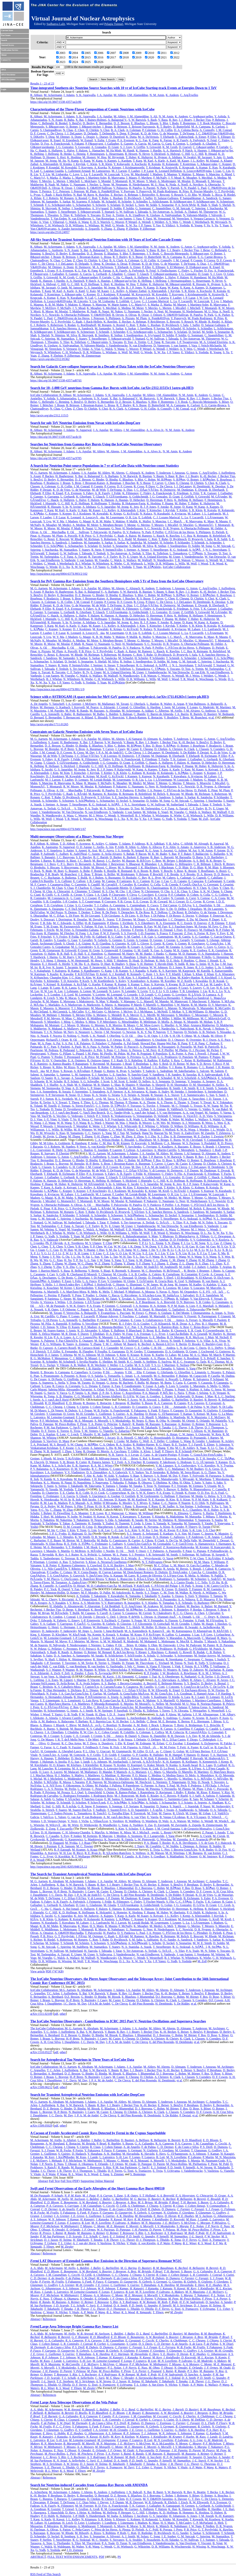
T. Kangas (221, 1462)
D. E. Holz (172, 960)
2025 (86, 62)
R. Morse (47, 311)
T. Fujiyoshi (196, 1475)
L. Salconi (203, 1071)
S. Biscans (53, 867)
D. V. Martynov (217, 1004)
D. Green (69, 1413)
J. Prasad (212, 1053)
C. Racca (113, 1295)
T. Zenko (80, 1489)
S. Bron (76, 483)
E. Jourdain (101, 1150)
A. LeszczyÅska (93, 517)
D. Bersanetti (83, 864)
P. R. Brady (52, 874)
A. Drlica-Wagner (49, 1333)
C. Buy (142, 877)
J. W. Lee (202, 297)
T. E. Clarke (67, 1492)
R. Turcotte (168, 342)
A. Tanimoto (78, 1523)
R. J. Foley (125, 1323)
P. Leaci (183, 987)
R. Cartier (134, 1540)
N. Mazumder (205, 1008)
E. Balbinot (118, 1330)
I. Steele (35, 1399)
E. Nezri (173, 1291)
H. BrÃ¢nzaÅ (172, 1270)
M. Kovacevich (141, 294)
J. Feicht (49, 929)
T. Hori (45, 1516)
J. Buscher (129, 483)
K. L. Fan (141, 140)
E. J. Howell (49, 964)
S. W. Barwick (137, 119)
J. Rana (126, 1506)
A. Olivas (54, 188)
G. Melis (224, 1386)
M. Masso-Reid (100, 1008)
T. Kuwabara (178, 776)
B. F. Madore (89, 1327)
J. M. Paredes (56, 710)
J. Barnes (213, 1437)
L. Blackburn (144, 1139)
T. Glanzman (54, 1413)
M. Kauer (183, 160)
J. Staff (156, 1451)
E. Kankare (166, 1533)
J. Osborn (79, 188)
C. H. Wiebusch (54, 225)
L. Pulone (185, 1379)
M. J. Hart (96, 957)
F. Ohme (187, 1035)
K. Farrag (166, 140)
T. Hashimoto (223, 1513)
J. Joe (154, 1530)
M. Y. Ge (222, 1246)
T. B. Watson (182, 560)
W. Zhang (70, 1263)
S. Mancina (213, 174)
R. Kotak (113, 1537)
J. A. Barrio (182, 714)
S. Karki (152, 970)
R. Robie (103, 1067)
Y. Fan (75, 1589)
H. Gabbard (99, 936)
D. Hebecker (137, 500)
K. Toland (36, 1105)
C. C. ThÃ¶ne (225, 1458)
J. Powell (200, 1053)
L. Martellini (165, 1004)
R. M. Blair (211, 867)
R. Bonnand (125, 870)
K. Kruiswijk (170, 167)
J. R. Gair (147, 936)
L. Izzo (103, 1547)
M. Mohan (205, 1021)
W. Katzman (37, 974)
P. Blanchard (133, 1330)
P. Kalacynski (122, 769)
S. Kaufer (52, 974)
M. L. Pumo (120, 1554)
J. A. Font (93, 933)
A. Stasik (35, 804)
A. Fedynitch (197, 140)
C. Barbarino (38, 1540)
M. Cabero (168, 877)
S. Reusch (177, 194)
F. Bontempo (188, 123)
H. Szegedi (218, 1554)
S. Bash (152, 119)
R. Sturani (157, 1095)
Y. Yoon (81, 1530)
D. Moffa (163, 1021)
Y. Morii (151, 181)
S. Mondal (104, 181)
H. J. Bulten (96, 877)
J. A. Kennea (141, 1305)
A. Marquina (122, 1004)
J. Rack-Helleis (62, 194)
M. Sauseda (113, 1340)
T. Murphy (86, 1434)
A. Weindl (144, 222)
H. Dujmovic (83, 267)
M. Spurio (79, 1298)
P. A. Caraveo (196, 1403)
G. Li (189, 1249)
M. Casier (132, 749)
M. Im (51, 1530)
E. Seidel (131, 1081)
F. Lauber (134, 170)
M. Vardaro (212, 1112)
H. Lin (48, 1337)
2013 (60, 57)
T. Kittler (181, 510)
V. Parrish (173, 188)
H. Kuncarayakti (220, 1547)
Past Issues (5, 35)
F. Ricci (217, 1063)
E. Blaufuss (138, 123)
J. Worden (203, 1129)
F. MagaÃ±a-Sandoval (195, 998)
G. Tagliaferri (176, 1309)
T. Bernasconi (71, 717)
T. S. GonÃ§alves (57, 1575)
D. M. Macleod (141, 998)
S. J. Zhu (150, 1136)
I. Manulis (50, 1551)
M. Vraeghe (102, 560)
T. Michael (117, 1291)
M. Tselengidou (49, 556)
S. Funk (152, 1410)
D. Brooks (194, 1344)
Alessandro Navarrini (79, 1389)
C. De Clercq (55, 133)
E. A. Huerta (91, 964)
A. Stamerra (46, 1382)
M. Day (89, 752)
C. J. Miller (76, 1358)
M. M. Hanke (144, 953)
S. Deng (121, 133)
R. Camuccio (223, 1568)
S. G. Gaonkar (200, 936)
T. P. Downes (124, 919)
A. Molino (203, 1575)
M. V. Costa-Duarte (85, 1572)
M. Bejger (169, 860)
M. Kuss (211, 1413)
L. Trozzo (196, 1105)
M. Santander (50, 201)
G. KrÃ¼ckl (130, 513)
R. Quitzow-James (98, 1060)
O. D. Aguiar (84, 847)
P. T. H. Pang (197, 1043)
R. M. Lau (46, 1503)
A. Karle (159, 160)
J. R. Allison (123, 1489)
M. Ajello (176, 710)
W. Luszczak (112, 174)
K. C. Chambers (192, 1509)
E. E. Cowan (140, 901)
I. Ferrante (106, 929)
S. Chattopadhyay (51, 130)
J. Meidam (64, 1015)
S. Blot (164, 123)
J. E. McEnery (216, 1417)
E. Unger (132, 556)
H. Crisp (87, 1526)
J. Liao (217, 170)
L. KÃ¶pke (37, 513)
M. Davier (123, 908)
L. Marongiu (197, 1386)
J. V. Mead (174, 177)
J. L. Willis (52, 1129)
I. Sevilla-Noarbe (87, 1361)
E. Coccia (161, 894)
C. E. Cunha (141, 1347)
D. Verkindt (161, 1116)
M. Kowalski (69, 167)
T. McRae (175, 1011)
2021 (162, 57)
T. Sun (127, 1448)
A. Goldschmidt (138, 496)
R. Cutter (81, 1462)
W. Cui (108, 1246)
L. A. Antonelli (50, 714)
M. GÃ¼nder (219, 496)
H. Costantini (189, 1274)
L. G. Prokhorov (167, 1057)
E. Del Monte (181, 1312)
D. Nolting (69, 1035)
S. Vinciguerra (223, 1116)
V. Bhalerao (166, 1236)
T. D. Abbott (67, 843)
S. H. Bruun (67, 1462)
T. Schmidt (37, 205)
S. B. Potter (50, 1565)
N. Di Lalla (225, 1406)
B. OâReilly (79, 1039)
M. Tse (224, 1105)
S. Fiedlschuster (167, 270)
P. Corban (104, 898)
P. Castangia (220, 1382)
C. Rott (93, 198)
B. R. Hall (63, 953)
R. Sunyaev (48, 1153)
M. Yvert (174, 1133)
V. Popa (76, 1295)
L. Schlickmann (158, 201)
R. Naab (50, 184)
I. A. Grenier (73, 703)
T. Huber (131, 157)
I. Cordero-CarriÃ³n (140, 898)
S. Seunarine (166, 205)
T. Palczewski (98, 532)
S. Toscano (93, 215)
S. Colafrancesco (153, 1320)
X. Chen (213, 887)
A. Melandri (222, 1305)
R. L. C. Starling (225, 1396)
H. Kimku (66, 164)
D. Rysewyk (195, 539)
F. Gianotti (224, 1316)
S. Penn (108, 1050)
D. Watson (52, 1462)
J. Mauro (131, 177)
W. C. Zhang (85, 1263)
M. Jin (62, 160)
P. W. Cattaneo (120, 1320)
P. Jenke (93, 1143)
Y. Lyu (125, 174)
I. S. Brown (153, 1589)
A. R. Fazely (180, 140)
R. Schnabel (164, 1078)
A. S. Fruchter (132, 1462)
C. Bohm (150, 479)
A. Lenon (85, 991)
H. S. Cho (108, 891)
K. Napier (151, 1028)
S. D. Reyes (204, 1063)
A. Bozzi (221, 870)
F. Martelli (149, 1004)
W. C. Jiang (140, 1249)
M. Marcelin (213, 1288)
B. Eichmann (209, 755)
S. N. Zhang (172, 1243)
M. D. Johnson (106, 1354)
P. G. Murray (136, 1028)
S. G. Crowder (84, 905)
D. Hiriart (79, 1585)
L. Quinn (101, 1295)
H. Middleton (95, 1018)
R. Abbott (52, 843)
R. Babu (69, 119)
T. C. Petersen (61, 191)
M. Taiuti (111, 1298)
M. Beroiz (182, 1568)
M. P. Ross (52, 1071)
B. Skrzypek (49, 208)
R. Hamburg (79, 1143)
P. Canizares (124, 881)
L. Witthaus (92, 225)
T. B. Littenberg (189, 991)
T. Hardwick (37, 957)
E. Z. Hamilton (93, 953)
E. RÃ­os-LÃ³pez (144, 1579)
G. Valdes (204, 1109)
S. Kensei (199, 1413)
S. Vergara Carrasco (202, 218)
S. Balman (126, 714)
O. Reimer (198, 1424)
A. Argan (178, 703)
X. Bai (79, 119)
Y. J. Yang (128, 1260)
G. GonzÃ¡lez (214, 943)
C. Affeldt (187, 843)
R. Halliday (157, 277)
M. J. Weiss (227, 560)
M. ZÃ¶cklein (116, 682)
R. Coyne (208, 901)
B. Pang (182, 1043)
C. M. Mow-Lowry (148, 1025)
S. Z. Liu (147, 1253)
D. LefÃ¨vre (153, 1288)
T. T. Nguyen (175, 1032)
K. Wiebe (116, 563)
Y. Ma (59, 998)
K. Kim (86, 977)
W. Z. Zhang (102, 1263)
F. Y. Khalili (173, 974)
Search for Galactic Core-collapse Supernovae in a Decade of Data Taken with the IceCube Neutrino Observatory (112, 366)
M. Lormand (114, 994)
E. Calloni (79, 881)
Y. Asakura (122, 1475)
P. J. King (170, 977)
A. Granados (99, 147)
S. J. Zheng (45, 1267)
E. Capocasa (195, 881)
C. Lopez (115, 1469)
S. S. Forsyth (129, 933)
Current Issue (7, 30)
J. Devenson (225, 912)
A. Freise (199, 933)
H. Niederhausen (139, 184)
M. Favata (200, 926)
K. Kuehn (158, 1354)
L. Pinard (78, 1053)
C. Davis (201, 1347)
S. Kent (121, 1354)
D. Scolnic (146, 1340)
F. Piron (82, 1424)
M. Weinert (174, 1122)
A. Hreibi (64, 964)
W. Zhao (68, 1509)
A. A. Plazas (157, 1358)
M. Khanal (212, 160)
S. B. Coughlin (52, 901)
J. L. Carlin (126, 1365)
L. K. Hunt (91, 1392)
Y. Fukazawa (138, 1410)
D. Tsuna (56, 1109)
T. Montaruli (120, 181)
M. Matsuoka (193, 1516)
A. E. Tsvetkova (74, 1243)
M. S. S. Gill (142, 1365)
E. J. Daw (149, 908)
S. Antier (68, 850)
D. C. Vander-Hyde (118, 1112)
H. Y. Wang (168, 1256)
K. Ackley (98, 843)
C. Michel (79, 1018)
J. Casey (120, 749)
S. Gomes (180, 943)
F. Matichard (155, 1008)
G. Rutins (109, 1071)
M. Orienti (188, 1420)
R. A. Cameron (163, 1403)
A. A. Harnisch (172, 150)
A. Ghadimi (209, 143)
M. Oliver (216, 1035)
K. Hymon (160, 157)
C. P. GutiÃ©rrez (182, 1543)
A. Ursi (34, 1316)
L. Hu (109, 1448)
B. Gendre (198, 1441)
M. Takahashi (149, 1427)
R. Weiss (207, 1122)
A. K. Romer (174, 1358)
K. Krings (116, 513)
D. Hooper (49, 157)
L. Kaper (167, 1396)
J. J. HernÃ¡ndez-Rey (67, 1284)
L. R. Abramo (125, 1568)
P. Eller (211, 136)
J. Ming (65, 1021)
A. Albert (137, 1267)
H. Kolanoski (170, 164)
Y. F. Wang (79, 1122)
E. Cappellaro (79, 1372)
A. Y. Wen (172, 222)
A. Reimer (184, 1424)
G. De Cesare (38, 1379)
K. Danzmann (38, 908)
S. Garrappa (51, 496)
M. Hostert (89, 157)
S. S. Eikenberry (145, 923)
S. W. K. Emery (75, 1305)
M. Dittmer (62, 136)
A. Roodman (191, 1358)
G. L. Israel (100, 1379)
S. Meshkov (183, 1015)
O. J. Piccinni (197, 1050)
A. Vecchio (59, 1116)
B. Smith (174, 1088)
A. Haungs (200, 150)
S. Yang (116, 1260)
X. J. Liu (160, 1253)
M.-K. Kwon (167, 1530)
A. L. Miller (146, 1018)
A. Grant (186, 947)
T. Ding (50, 136)
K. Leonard (74, 517)
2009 (136, 52)
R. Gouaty (133, 947)
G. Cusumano (220, 1302)
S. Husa (131, 964)
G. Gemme (115, 940)
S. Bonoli (195, 1568)
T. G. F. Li (155, 991)
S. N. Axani (55, 119)
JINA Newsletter (8, 75)
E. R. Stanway (81, 1465)
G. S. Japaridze (93, 287)
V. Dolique (202, 915)
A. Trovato (139, 1298)
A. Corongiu (72, 1386)
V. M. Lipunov (164, 1465)
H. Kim (170, 1499)
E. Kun (213, 167)
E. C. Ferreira (122, 929)
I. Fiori (178, 929)
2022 (174, 57)
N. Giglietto (210, 1410)
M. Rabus (44, 1465)
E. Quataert (86, 1340)
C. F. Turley (110, 556)
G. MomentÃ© (204, 525)
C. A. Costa (218, 898)
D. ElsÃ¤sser (222, 1277)
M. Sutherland (175, 804)
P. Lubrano (131, 1417)
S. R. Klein (105, 164)
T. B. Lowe (97, 1513)
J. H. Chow (133, 891)
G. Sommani (143, 208)
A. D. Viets (206, 1116)
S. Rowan (66, 1071)
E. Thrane (180, 1102)
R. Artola (168, 1568)
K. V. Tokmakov (223, 1102)
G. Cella (155, 884)
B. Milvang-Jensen (106, 1458)
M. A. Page (44, 1043)
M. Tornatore (59, 1582)
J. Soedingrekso (80, 208)
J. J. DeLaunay (73, 133)
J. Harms (52, 957)
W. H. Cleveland (192, 1139)
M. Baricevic (118, 250)
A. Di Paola (55, 1379)
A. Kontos (153, 981)
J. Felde (116, 493)
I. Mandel (88, 1458)
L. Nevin (96, 1032)
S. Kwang (172, 984)
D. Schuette (37, 1081)
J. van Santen (124, 218)
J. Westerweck (63, 1126)
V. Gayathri (86, 940)
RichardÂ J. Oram (57, 1039)
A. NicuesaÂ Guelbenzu (112, 1562)
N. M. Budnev (195, 1469)
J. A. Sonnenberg (47, 1091)
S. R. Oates (51, 1309)
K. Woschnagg (204, 679)
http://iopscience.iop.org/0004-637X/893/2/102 (58, 573)
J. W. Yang (103, 1260)
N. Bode (47, 870)
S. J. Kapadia (137, 970)
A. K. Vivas (219, 1340)
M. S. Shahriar (83, 1084)
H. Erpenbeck (70, 140)
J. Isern (166, 707)
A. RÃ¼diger (82, 1071)
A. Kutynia (157, 984)
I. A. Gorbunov (54, 1472)
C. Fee (223, 926)
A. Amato (183, 847)
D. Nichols (190, 1032)
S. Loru (170, 1386)
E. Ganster (127, 143)
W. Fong (127, 1333)
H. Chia (47, 891)
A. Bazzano (181, 1146)
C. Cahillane (215, 877)
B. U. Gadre (115, 936)
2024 (73, 62)
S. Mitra (90, 1021)
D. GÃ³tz (128, 1396)
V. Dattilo (99, 908)
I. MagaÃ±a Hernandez (166, 998)
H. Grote (94, 950)
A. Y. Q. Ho (224, 1496)
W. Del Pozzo (54, 912)
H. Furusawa (213, 1475)
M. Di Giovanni (90, 915)
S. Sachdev (134, 1071)
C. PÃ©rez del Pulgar (164, 1585)
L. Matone (170, 1008)
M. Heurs (96, 960)
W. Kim (97, 977)
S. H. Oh (175, 1035)
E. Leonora (169, 1288)
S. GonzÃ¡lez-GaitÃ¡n (137, 1543)
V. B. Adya (172, 843)
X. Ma (221, 1253)
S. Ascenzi (166, 850)
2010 (149, 52)
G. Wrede (118, 225)
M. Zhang (74, 1136)
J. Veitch (89, 1116)
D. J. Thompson (214, 1427)
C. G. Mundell (83, 1396)
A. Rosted (81, 198)
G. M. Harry (66, 957)
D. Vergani (98, 1382)
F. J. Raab (117, 1060)
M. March (215, 1354)
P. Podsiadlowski (217, 1551)
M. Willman (146, 1513)
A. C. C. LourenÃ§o (84, 1337)
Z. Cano (145, 1454)
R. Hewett (131, 153)
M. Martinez (223, 707)
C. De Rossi (176, 912)
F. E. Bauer (54, 1540)
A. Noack (42, 1035)
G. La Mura (225, 1413)
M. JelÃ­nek (125, 1585)
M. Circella (120, 1274)
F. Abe (87, 1475)
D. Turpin (153, 1298)
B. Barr (154, 857)
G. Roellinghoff (86, 325)
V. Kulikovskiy (104, 1288)
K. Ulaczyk (37, 1462)
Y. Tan (104, 1256)
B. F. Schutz (71, 1081)
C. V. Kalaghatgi (40, 970)
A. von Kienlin (97, 1146)
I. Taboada (141, 211)
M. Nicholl (222, 1337)
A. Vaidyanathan (171, 215)
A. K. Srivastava (134, 1091)
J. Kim (141, 510)
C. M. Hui (105, 1143)
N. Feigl (212, 140)
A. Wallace (129, 560)
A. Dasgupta (56, 908)
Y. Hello (47, 1284)
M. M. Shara (201, 1562)
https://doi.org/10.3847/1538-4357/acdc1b (55, 436)
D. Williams (191, 1126)
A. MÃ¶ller (91, 1444)
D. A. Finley (113, 1333)
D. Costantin (139, 1406)
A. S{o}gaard (100, 208)
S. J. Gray (126, 147)
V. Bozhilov (171, 717)
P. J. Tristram (179, 1486)
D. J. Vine (36, 1119)
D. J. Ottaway (176, 1039)
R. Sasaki (137, 1520)
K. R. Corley (161, 898)
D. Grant (113, 147)
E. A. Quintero (77, 1060)
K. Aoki (98, 1475)
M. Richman (91, 539)
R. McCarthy (223, 1008)
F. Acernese (83, 843)
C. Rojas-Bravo (199, 1327)
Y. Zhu (57, 1267)
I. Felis (76, 1281)
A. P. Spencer (115, 1091)
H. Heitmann (192, 957)
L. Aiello (98, 847)
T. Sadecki (149, 1071)
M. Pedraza (51, 1050)
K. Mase (209, 521)
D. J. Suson (132, 1427)
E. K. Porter (176, 1053)
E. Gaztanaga (117, 1351)
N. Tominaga (162, 1486)
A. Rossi (81, 1375)
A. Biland (87, 717)
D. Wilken (177, 1126)
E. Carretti (190, 1382)
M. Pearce (92, 707)
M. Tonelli (50, 1105)
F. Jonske (163, 506)
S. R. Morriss (114, 1025)
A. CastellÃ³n (63, 1585)
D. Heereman (154, 500)
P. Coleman (149, 130)
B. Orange (89, 1451)
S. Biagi (105, 1270)
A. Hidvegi (173, 153)
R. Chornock (178, 1330)
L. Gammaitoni (163, 936)
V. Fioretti (190, 1316)
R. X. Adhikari (155, 843)
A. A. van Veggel (192, 1112)
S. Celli (60, 1274)
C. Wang (86, 1589)
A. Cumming (117, 905)
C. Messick (216, 1015)
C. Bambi (139, 714)
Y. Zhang (116, 1263)
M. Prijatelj (103, 1057)
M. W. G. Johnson (85, 1354)
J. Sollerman (202, 1506)
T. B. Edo (45, 923)
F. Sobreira (188, 1340)
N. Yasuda (51, 1489)
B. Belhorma (79, 1270)
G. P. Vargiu (76, 1392)
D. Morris (103, 1451)
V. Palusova (120, 188)
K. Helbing (37, 153)
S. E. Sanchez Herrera (63, 328)
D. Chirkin (92, 130)
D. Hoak (134, 960)
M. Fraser (194, 1533)
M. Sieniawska (51, 1088)
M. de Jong (166, 1284)
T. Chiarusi (105, 1274)
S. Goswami (82, 147)
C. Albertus (162, 710)
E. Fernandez (69, 1351)
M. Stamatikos (65, 338)
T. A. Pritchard (39, 1444)
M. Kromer (202, 1547)
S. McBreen (155, 1143)
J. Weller (112, 1365)
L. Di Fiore (72, 915)
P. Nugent (184, 1503)
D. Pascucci (131, 1046)
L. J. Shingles (65, 1537)
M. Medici (64, 525)
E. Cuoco (153, 905)
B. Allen (130, 847)
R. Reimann (200, 535)
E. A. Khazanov (224, 974)
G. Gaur (72, 940)
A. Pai (56, 1043)
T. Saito (196, 1482)
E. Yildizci (168, 225)
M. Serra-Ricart (190, 1472)
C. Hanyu (195, 1513)
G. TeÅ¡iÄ (65, 808)
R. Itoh (34, 1479)
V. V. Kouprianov (112, 1368)
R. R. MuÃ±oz (195, 1337)
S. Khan (197, 974)
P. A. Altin (169, 847)
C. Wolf (144, 1441)
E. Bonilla (110, 870)
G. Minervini (175, 1316)
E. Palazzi (229, 1372)
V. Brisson (142, 874)
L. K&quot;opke (207, 164)
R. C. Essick (184, 923)
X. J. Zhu (163, 1136)
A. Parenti (149, 188)
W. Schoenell (107, 1568)
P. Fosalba (101, 1351)
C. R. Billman (202, 864)
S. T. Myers (140, 1503)
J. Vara (137, 218)
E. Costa (136, 1320)
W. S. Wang (194, 1256)
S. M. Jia (111, 1249)
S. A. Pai (67, 1043)
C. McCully (142, 1437)
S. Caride (229, 881)
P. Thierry (168, 1451)
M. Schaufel (108, 201)
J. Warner (108, 1122)
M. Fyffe (85, 936)
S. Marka (52, 177)
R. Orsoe (66, 188)
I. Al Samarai (134, 738)
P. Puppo (215, 1057)
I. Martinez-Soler (96, 177)
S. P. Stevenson (54, 1095)
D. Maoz (64, 1441)
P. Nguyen (159, 1032)
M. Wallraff (145, 560)
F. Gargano (177, 1410)
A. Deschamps (47, 1277)
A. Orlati (98, 1389)
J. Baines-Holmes (95, 119)
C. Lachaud (121, 1288)
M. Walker (187, 1119)
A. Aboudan (113, 710)
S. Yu (215, 225)
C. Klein (92, 164)
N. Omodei (174, 1420)
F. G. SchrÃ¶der (53, 546)
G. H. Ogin (150, 1035)
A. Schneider (213, 542)
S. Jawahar (114, 967)
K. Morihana (203, 1479)
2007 (111, 52)
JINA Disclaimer (8, 79)
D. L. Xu (64, 567)
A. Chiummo (79, 891)
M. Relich (159, 793)
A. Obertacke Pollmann (75, 314)
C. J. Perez (120, 1050)
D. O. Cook (98, 1492)
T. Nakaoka (116, 1482)
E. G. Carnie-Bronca (210, 257)
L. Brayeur (36, 749)
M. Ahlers (120, 95)
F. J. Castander (109, 1347)
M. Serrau (229, 1389)
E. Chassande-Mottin (115, 887)
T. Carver (157, 483)
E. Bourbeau (224, 479)
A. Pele (97, 1050)
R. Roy (59, 1554)
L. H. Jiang (125, 1249)
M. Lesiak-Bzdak (100, 779)
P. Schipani (217, 1379)
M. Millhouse (191, 1018)
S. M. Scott (118, 1081)
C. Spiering (198, 208)
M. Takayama (92, 1486)
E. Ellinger (224, 136)
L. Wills (180, 563)
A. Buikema (68, 877)
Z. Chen (79, 130)
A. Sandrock (209, 198)
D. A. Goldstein (174, 1351)
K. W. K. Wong (186, 1129)
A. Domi (76, 136)
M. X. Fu (175, 1246)
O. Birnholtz (37, 867)
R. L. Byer (154, 877)
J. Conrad (122, 707)
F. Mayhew (145, 177)
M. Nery (68, 1032)
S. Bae (173, 853)
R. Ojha (161, 1420)
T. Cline (107, 1243)
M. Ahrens (112, 451)
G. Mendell (115, 1015)
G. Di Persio (50, 1320)
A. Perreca (135, 1050)
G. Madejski (206, 707)
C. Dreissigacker (156, 919)
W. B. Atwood (147, 1399)
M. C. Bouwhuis (152, 1270)
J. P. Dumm (143, 755)
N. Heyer (144, 153)
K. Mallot (145, 521)
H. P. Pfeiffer (166, 1050)
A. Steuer (143, 549)
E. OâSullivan (78, 532)
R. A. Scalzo (123, 1444)
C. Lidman (172, 1441)
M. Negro (138, 1420)
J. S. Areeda (122, 850)
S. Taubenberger (49, 1558)
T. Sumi (48, 1486)
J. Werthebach (200, 222)
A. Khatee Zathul (135, 291)
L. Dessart (223, 1540)
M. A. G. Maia (199, 1354)
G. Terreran (68, 1558)
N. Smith (175, 1340)
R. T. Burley (164, 126)
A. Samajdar (47, 1074)
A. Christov (176, 749)
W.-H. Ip (65, 1499)
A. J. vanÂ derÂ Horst (55, 1399)
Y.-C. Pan (130, 1327)
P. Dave (150, 486)
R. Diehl (57, 1150)
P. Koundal (52, 167)
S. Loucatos (197, 1288)
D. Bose (157, 745)
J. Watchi (131, 1122)
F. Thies (85, 1102)
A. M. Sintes (136, 1088)
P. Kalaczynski (209, 1184)
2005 (86, 52)
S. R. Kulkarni (218, 1499)
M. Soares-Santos (54, 1330)
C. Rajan (186, 1060)
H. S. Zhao (201, 1263)
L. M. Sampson (81, 1074)
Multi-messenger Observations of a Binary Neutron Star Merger (77, 836)
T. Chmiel (94, 891)
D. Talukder (148, 1098)
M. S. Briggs (161, 1139)
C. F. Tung (153, 342)
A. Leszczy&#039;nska (197, 170)
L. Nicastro (214, 1372)
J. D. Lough (146, 994)
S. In (224, 284)
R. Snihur (64, 208)
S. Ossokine (159, 1039)
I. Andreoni (213, 1441)
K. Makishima (175, 1516)
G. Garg (166, 143)
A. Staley (163, 1091)
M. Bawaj (98, 860)
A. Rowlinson (186, 1458)
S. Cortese (203, 898)
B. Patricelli (212, 1046)
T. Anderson (163, 472)
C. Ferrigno (150, 1146)
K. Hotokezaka (50, 1499)
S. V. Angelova (53, 850)
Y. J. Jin (161, 1249)
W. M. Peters (64, 1506)
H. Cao (155, 881)
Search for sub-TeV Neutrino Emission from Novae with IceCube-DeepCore (85, 423)
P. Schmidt (149, 1078)
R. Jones (189, 967)
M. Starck (229, 1579)
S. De (169, 908)
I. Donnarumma (200, 1312)
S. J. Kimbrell (140, 977)
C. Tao (219, 1448)
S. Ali (153, 116)
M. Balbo (98, 714)
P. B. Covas (125, 901)
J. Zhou (66, 1451)
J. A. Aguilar (104, 95)
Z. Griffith (187, 496)
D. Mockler (186, 525)
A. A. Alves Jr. (155, 430)
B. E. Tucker (179, 1444)
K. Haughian (128, 957)
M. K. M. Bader (157, 853)
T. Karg (137, 160)
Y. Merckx (45, 181)
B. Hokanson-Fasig (133, 503)
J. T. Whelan (108, 1126)
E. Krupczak (186, 167)
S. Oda (109, 1520)
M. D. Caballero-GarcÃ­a (102, 1585)
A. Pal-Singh (131, 1043)
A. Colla (205, 894)
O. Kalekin (209, 1284)
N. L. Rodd (125, 539)
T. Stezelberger (67, 211)
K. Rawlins (102, 194)
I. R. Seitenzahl (155, 1554)
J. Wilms (60, 1302)
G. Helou (209, 1496)
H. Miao (67, 1018)
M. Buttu (165, 1382)
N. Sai (86, 1256)
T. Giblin (133, 1451)
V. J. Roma (175, 1067)
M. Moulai (183, 181)
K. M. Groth (169, 147)
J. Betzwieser (116, 864)
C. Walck (71, 222)
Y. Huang (89, 1249)
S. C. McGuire (94, 1011)
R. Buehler (133, 1403)
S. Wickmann (160, 815)
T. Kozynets (85, 167)
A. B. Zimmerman (181, 1136)
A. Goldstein (62, 1143)
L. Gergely (183, 940)
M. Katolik (203, 970)
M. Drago (139, 919)
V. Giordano (114, 1281)
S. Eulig (99, 140)
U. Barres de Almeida (160, 714)
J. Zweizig (217, 1136)
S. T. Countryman (89, 901)
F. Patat (187, 1551)
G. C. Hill (197, 153)
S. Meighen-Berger (111, 525)
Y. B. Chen (81, 1246)
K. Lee (58, 991)
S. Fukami (77, 143)
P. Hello (206, 957)
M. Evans (36, 926)
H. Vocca (83, 1119)
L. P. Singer (94, 1088)
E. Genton (179, 143)
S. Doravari (48, 919)
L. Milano (131, 1018)
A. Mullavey (71, 1028)
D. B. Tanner (165, 1098)
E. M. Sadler (102, 1434)
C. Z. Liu (108, 1253)
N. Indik (179, 964)
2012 (174, 52)
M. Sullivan (203, 1554)
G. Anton (186, 246)
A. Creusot (216, 1274)
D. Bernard (37, 717)
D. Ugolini (101, 1109)
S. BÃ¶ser (179, 479)
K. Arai (92, 850)
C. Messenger (200, 1015)
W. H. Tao (125, 1256)
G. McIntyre (111, 1011)
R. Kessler (36, 1337)
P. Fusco (164, 1410)
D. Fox (45, 143)
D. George (156, 940)
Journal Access (7, 45)
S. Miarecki (204, 783)
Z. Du (189, 919)
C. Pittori (151, 1312)
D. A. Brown (204, 874)
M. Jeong (51, 160)
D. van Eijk (198, 672)
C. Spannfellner (161, 208)
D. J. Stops (83, 1095)
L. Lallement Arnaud (77, 170)
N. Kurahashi (227, 167)
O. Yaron (168, 1558)
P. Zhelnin (132, 228)
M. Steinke (177, 1091)
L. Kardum (124, 160)
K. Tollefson (78, 215)
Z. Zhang (119, 228)
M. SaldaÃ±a (171, 1295)
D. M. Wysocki (45, 1133)
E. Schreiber (225, 1078)
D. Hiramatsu (180, 1437)
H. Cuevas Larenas (110, 1572)
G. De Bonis (65, 1277)
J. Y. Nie (55, 1256)
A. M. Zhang (143, 1260)
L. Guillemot (103, 1413)
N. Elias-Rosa (54, 1543)
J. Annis (71, 1330)
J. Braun (107, 126)
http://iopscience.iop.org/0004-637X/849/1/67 (58, 829)
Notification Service (9, 50)
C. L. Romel (206, 1067)
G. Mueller (167, 1025)
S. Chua (194, 891)
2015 (86, 57)
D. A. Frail (217, 1492)
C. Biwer (110, 867)
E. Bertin (181, 1344)
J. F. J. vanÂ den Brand (64, 1112)
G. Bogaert (71, 870)
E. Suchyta (164, 1361)
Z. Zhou (138, 1136)
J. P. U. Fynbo (57, 1533)
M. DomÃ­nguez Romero (138, 1572)
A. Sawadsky (79, 1078)
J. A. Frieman (142, 1333)
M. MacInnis (122, 998)
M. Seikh (151, 205)
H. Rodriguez (164, 1579)
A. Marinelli (51, 1291)
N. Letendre (129, 991)
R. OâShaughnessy (137, 1039)
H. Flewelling (61, 1513)
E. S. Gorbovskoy (185, 1465)
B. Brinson (120, 126)
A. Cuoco (154, 1406)
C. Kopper (225, 164)
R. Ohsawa (144, 1482)
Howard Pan (148, 1043)
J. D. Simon (47, 1327)
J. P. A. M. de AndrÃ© (109, 752)
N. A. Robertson (86, 1067)
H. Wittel (129, 1129)
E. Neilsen (183, 1365)
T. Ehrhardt (167, 136)
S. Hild (108, 960)
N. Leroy (114, 991)
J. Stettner (130, 549)
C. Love (74, 174)
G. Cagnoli (199, 877)
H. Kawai (99, 1516)
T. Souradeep (97, 1091)
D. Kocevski (138, 1143)
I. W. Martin (181, 1004)
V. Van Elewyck (199, 1298)
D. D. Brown (222, 874)
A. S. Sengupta (161, 1081)
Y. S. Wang (209, 1256)
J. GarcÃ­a (195, 1572)
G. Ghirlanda (165, 1372)
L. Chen (43, 1246)
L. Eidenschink (184, 136)
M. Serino (151, 1520)
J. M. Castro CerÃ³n (216, 1585)
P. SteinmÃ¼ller (112, 549)
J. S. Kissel (225, 977)
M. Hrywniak (116, 157)
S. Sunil (220, 1095)
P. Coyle (204, 1274)
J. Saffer (147, 198)
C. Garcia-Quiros (221, 936)
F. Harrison (183, 1496)
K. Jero (134, 506)
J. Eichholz (126, 923)
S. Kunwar (145, 776)
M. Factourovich (70, 926)
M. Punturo (201, 1057)
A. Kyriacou (178, 513)
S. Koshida (111, 1479)
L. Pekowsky (84, 1050)
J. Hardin (155, 150)
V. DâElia (133, 1372)
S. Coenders (217, 749)
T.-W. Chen (197, 1558)
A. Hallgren (55, 150)
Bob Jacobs (89, 1499)
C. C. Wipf (115, 1129)
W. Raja (216, 1434)
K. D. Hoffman (90, 284)
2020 (149, 57)
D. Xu (88, 1533)
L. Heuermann (114, 153)
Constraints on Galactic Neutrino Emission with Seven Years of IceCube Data (86, 732)
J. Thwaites (51, 215)
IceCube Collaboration (176, 567)
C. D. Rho (191, 194)
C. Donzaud (126, 1277)
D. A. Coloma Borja (186, 130)
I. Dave (111, 908)
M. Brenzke (52, 749)
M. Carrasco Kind (88, 1347)
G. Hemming (221, 957)
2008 (124, 52)
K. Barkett (129, 857)
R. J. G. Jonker (204, 967)
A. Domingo (71, 1150)
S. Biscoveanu (70, 867)
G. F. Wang (152, 1256)
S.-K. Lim (195, 1530)
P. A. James (116, 1547)
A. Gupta (166, 950)
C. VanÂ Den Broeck (92, 1112)
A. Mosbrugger (166, 181)
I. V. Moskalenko (120, 1420)
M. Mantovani (179, 1001)
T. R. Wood (216, 563)
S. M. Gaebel (132, 936)
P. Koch (84, 981)
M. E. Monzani (84, 1420)
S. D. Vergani (218, 1392)
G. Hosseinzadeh (160, 1437)
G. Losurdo (130, 994)
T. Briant (97, 874)
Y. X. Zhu (69, 1267)
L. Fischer (197, 270)
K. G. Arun (152, 850)
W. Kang (97, 160)
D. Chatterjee (137, 887)
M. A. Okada (201, 1035)
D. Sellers (144, 1081)
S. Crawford (94, 1565)
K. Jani (83, 967)
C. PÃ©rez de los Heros (179, 532)
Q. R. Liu (131, 517)
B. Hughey (118, 964)
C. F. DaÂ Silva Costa (78, 908)
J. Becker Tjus (202, 119)
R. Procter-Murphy (201, 191)
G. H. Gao (188, 1246)
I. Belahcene (183, 860)
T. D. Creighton (53, 905)
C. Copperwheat (116, 1492)
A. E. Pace (224, 1039)
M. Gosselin (118, 947)
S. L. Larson (85, 987)
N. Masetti (157, 1379)
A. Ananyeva (198, 847)
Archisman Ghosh (51, 943)
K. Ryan (121, 1071)
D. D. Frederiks (179, 1239)
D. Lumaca (209, 994)
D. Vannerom (161, 345)
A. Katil (171, 160)
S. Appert (81, 850)
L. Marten (78, 177)
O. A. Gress (212, 1469)
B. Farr (148, 926)
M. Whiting (49, 1437)
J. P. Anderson (194, 1537)
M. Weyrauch (219, 222)
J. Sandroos (75, 542)
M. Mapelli (142, 1379)
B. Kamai (73, 970)
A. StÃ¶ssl (205, 1218)
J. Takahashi (75, 1486)
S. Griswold (153, 147)
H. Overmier (193, 1039)
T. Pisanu (167, 1389)
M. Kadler (195, 1284)
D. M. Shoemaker (200, 1084)
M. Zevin (48, 1136)
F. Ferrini (137, 929)
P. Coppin (196, 260)
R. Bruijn (189, 1270)
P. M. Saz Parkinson (56, 1427)
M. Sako (99, 1340)
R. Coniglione (171, 1274)
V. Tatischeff (56, 703)
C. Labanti (141, 1316)
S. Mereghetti (186, 1150)
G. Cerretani (210, 884)
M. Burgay (152, 1382)
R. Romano (190, 1067)
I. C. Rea (186, 535)
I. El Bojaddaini (184, 1277)
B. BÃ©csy (143, 860)
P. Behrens (218, 119)
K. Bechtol (144, 1344)
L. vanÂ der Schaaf (143, 1112)
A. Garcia (140, 143)
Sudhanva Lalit (56, 24)
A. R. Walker (78, 1365)
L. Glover (143, 943)
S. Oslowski (202, 1434)
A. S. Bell (199, 860)
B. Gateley (46, 940)
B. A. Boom (141, 870)
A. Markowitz (91, 1004)
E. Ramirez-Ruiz (168, 1327)
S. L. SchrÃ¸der (61, 1465)
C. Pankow (212, 1043)
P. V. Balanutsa (39, 1469)
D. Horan (151, 1413)
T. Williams (218, 1562)
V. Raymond (97, 1063)
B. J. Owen (209, 1039)
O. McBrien (78, 1551)
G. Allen (142, 847)
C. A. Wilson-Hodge (107, 1139)
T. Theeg (74, 1102)
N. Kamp (73, 160)
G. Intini (201, 964)
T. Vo (73, 1119)
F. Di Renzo (173, 915)
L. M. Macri (177, 1565)
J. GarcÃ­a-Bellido (178, 1333)
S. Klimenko (51, 981)
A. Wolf (123, 352)
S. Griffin (139, 147)
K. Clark (221, 483)
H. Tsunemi (122, 1523)
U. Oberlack (137, 703)
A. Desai (122, 263)
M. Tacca (108, 1098)
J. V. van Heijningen (169, 1112)
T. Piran (190, 1392)
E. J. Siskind (89, 1427)
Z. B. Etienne (216, 923)
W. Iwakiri (189, 157)
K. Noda (171, 184)
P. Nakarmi (120, 786)
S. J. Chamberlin (40, 887)
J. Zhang (220, 1260)
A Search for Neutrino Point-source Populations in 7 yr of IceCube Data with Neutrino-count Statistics (104, 466)
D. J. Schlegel (130, 1340)
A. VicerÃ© (190, 1116)
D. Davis (136, 908)
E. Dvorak (201, 489)
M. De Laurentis (213, 908)
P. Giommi (108, 1305)
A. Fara (115, 1386)
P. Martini (229, 1354)
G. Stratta (114, 1095)
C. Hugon (119, 1284)
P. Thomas (131, 1102)
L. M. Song (198, 1243)
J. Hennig (60, 960)
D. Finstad (166, 929)
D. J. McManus (143, 1011)
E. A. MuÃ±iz (101, 1028)
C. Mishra (78, 1021)
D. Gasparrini (193, 1410)
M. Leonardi (100, 991)
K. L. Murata (51, 1482)
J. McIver (126, 1011)
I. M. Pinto (91, 1053)
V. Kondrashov (136, 981)
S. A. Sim (180, 1533)
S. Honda (228, 1475)
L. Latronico (37, 1417)
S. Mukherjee (38, 1028)
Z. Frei (188, 933)
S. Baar (134, 1475)
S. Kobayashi (182, 1396)
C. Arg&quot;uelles (201, 116)
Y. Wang (119, 348)
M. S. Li (199, 1249)
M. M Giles (46, 1143)
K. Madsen (60, 1503)
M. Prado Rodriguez (165, 191)
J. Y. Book (153, 253)
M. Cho (120, 891)
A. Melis (211, 1386)
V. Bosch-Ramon (136, 717)
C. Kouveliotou (131, 1392)
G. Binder (98, 479)
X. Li (217, 1249)
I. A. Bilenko (166, 864)
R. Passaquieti (166, 1046)
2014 (73, 57)
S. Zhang (106, 228)
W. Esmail (86, 140)
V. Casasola (205, 1382)
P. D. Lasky (125, 987)
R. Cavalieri (141, 884)
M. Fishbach (206, 929)
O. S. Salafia (95, 1375)
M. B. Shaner (101, 1084)
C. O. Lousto (162, 994)
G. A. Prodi (149, 1057)
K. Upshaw (153, 215)
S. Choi (104, 130)
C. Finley (223, 140)
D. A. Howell (125, 1437)
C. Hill (186, 153)
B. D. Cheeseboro (181, 887)
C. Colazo (66, 1572)
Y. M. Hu (76, 964)
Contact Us (6, 60)
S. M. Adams (107, 1489)
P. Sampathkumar (190, 198)
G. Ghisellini (137, 707)
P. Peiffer (157, 532)
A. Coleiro (154, 1274)
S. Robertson (55, 325)
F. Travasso (134, 1105)
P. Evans (183, 1454)
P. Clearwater (117, 894)
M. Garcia (154, 143)
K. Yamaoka (174, 1523)
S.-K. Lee (104, 1530)
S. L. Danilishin (202, 905)
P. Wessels (46, 1126)
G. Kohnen (135, 773)
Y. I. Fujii (117, 1462)
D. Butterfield (181, 126)
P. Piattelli (64, 1295)
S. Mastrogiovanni (122, 1008)
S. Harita (208, 1513)
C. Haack (41, 150)
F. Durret (83, 1333)
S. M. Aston (205, 850)
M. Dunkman (185, 489)
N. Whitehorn (52, 352)
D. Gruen (191, 1351)
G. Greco (220, 947)
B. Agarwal (217, 843)
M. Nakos (62, 184)
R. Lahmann (137, 1288)
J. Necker (92, 184)
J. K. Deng (134, 1246)
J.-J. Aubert (199, 1267)
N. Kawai (112, 1516)
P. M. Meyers (52, 1018)
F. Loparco (94, 1417)
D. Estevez (200, 923)
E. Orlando (203, 1420)
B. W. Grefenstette (148, 1496)
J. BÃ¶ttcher (207, 479)
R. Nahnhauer (103, 786)
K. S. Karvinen (168, 970)
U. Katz (91, 291)
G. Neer (116, 528)
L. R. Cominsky (121, 1406)
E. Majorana (67, 1001)
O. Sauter (47, 1078)
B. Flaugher (86, 1351)
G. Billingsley (183, 864)
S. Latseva (162, 297)
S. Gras (197, 947)
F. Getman (149, 1372)
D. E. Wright (129, 1558)
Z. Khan (209, 974)
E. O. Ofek (198, 1503)
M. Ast (192, 850)
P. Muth (76, 528)
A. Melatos (99, 1015)
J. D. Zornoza (75, 1302)
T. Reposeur (213, 1424)
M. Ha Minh (113, 150)
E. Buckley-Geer (212, 1344)
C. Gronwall (124, 1305)
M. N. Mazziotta (197, 1417)
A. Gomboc (153, 1396)
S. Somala (221, 1088)
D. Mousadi (199, 181)
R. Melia (190, 1575)
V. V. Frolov (60, 936)
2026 (98, 62)
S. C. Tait (121, 1098)
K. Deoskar (108, 263)
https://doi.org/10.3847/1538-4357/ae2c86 (55, 101)
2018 (124, 57)
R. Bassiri (59, 860)
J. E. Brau (84, 874)
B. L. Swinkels (64, 1098)
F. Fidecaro (151, 929)
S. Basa (65, 1270)
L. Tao (114, 1256)
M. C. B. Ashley (185, 1448)
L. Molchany (89, 181)
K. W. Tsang (211, 1105)
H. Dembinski (201, 486)
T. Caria (177, 1382)
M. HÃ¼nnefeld (94, 1184)
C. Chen (66, 260)
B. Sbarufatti (159, 1309)
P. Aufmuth (47, 853)
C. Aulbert (62, 853)
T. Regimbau (140, 1063)
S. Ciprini (82, 1406)
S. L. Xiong (156, 1243)
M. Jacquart (205, 157)
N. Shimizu (58, 335)
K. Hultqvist (145, 157)
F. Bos (146, 745)
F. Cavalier (125, 884)
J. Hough (212, 960)
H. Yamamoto (75, 1133)
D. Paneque (46, 1424)
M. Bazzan (128, 860)
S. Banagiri (48, 857)
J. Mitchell (73, 181)
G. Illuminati (134, 1284)
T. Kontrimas (188, 164)
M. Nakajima (64, 1520)
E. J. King (157, 977)
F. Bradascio (51, 483)
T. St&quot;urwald (88, 211)
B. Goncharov (196, 943)
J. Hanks (158, 953)
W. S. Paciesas (191, 1143)
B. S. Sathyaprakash (210, 1074)
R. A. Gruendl (198, 1333)
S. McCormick (58, 1011)
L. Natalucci (203, 1150)
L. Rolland (144, 1067)
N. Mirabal (66, 1420)
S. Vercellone (90, 1323)
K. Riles (57, 1067)
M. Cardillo (48, 1316)
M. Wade (161, 1119)
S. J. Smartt (134, 1533)
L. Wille (149, 563)
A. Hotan (171, 1434)
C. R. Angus (212, 1537)
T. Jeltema (66, 1354)
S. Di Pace (143, 915)
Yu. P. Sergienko (155, 1472)
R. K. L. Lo (216, 991)
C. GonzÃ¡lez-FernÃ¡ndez (206, 1454)
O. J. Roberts (52, 1146)
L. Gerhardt (194, 143)
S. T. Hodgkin (73, 1547)
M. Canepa (108, 881)
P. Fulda (74, 936)
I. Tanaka (122, 1486)
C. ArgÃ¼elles (189, 95)
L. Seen (139, 205)
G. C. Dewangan (221, 1236)
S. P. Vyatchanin (115, 1119)
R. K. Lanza (69, 987)
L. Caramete (37, 1274)
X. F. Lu (202, 1253)
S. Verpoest (223, 218)
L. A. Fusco (90, 1281)
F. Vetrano (175, 1116)
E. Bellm (183, 1489)
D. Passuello (184, 1046)
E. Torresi (63, 1430)
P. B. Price (85, 535)
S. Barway (146, 1475)
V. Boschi (166, 870)
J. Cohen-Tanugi (100, 1406)
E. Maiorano (126, 1379)
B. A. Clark (118, 130)
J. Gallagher (111, 143)
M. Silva (71, 335)
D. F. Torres (48, 1430)
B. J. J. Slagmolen (157, 1088)
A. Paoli (76, 1046)
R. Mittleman (148, 1021)
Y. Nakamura (81, 1520)
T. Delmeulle (107, 133)
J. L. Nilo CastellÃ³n (54, 1568)
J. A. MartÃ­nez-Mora (73, 1291)
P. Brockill (156, 874)
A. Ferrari (191, 1320)
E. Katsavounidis (222, 970)
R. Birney (228, 864)
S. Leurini (182, 1386)
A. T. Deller (157, 1441)
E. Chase (95, 887)
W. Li (209, 1249)
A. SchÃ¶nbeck (207, 1078)
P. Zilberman (147, 228)
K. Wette (94, 1126)
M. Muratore (119, 1028)
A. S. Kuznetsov (59, 1469)
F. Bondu (96, 870)
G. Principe (111, 1424)
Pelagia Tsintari (113, 24)
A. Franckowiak (60, 143)
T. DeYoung (187, 133)
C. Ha (116, 277)
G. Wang (227, 1119)
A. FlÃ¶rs (84, 1543)
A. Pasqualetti (148, 1046)
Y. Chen (224, 887)
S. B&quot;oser (55, 126)
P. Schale (94, 1078)
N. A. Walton (112, 1558)
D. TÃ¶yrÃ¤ (118, 1105)
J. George (169, 940)
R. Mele (92, 1291)
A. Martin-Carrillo (165, 1150)
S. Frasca (162, 933)
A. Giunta (86, 1379)
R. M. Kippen (121, 1143)
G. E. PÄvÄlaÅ (212, 1291)
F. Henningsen (95, 153)
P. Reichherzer (156, 321)
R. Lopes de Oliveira (149, 1575)
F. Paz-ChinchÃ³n (67, 1340)
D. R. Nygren (171, 528)
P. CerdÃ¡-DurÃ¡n (191, 884)
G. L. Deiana (89, 1386)
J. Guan (40, 1249)
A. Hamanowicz (204, 1543)
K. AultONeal (78, 853)
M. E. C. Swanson (184, 1361)
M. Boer (59, 870)
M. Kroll (101, 776)
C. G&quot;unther (204, 147)
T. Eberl (168, 1277)
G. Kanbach (63, 707)
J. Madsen (156, 174)
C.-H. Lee (140, 1479)
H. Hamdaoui (198, 277)
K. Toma (49, 1396)
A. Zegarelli (92, 228)
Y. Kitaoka (158, 1516)
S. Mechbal (205, 177)
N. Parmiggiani (207, 1316)
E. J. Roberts (50, 198)
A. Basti (71, 860)
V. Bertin (93, 1270)
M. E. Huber (210, 1509)
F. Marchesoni (197, 1001)
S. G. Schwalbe (89, 1081)
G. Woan (141, 1129)
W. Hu (78, 1249)
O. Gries (229, 274)
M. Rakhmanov (222, 1060)
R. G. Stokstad (178, 549)
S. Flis (116, 759)
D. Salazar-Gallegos (166, 198)
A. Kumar (201, 167)
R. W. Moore (137, 181)
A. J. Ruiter (72, 1554)
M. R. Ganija (182, 936)
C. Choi (61, 1530)
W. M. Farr (160, 926)
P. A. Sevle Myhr (185, 205)
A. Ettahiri (54, 1281)
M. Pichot (213, 1050)
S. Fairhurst (111, 926)
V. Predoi (56, 1057)
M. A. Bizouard (127, 867)
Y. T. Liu (44, 174)
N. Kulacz (146, 513)
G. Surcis (49, 1392)
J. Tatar (203, 804)
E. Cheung (182, 483)
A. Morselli (206, 1320)
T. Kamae (186, 1413)
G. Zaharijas (122, 1430)
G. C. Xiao (55, 1260)
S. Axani (35, 476)
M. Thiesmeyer (208, 211)
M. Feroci (138, 1312)
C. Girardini (210, 1572)
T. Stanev (50, 211)
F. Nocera (56, 1035)
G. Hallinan (167, 1496)
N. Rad (77, 194)
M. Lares (129, 1575)
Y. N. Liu (181, 1253)
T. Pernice (45, 191)
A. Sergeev (208, 1081)
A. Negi (159, 311)
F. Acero (133, 1399)
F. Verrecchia (71, 1312)
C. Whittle (162, 1126)
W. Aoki (109, 1475)
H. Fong (80, 933)
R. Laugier (135, 1526)
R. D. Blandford (54, 1403)
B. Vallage (182, 1298)
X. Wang (147, 1448)
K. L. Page (96, 1309)
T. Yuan (224, 225)
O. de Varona (208, 912)
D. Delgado (91, 133)
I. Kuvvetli (78, 707)
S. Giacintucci (97, 1496)
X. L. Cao (213, 1243)
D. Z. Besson (122, 123)
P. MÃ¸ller (166, 1392)
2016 (98, 57)
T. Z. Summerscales (193, 1095)
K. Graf (179, 1281)
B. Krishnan (64, 984)
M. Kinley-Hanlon (189, 977)
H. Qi (45, 1060)
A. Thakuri (191, 211)
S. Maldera (161, 1417)
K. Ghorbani (83, 496)
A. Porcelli (70, 535)
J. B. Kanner (120, 970)
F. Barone (143, 857)
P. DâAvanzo (113, 1372)
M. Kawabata (82, 1479)
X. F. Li (35, 1253)
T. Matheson (140, 1337)
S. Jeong (197, 1585)
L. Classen (202, 749)
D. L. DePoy (215, 1347)
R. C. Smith (134, 1361)
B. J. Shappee (210, 1323)
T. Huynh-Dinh (164, 964)
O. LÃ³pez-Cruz (173, 1575)
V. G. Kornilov (206, 1465)
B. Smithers (102, 335)
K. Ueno (88, 1109)
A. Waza (68, 815)
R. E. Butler (162, 1330)
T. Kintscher (153, 510)
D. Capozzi (46, 1347)
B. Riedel (229, 194)
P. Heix (168, 500)
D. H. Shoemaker (177, 1084)
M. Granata (173, 947)
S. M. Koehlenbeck (102, 981)
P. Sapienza (51, 1298)
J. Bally (157, 1489)
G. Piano (61, 1316)
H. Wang (35, 1122)
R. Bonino (89, 1403)
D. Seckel (127, 205)
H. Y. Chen (199, 887)
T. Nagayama (100, 1482)
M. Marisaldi (157, 1316)
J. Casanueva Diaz (59, 884)
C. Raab (47, 194)
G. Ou (65, 1256)
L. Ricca (217, 194)
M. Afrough (201, 843)
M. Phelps (181, 1050)
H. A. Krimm (158, 1305)
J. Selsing (202, 1392)
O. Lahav (170, 1354)
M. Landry (216, 984)
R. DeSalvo (192, 912)
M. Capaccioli (198, 1375)
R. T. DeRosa (159, 912)
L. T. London (52, 994)
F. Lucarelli (96, 174)
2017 (111, 57)
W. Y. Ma (58, 521)
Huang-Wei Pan (166, 1043)
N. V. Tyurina (225, 1465)
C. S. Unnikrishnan (121, 1109)
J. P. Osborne (68, 1309)
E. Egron (104, 1386)
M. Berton (68, 1540)
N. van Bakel (220, 1109)
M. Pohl (70, 710)
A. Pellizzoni (137, 1389)
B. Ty (122, 556)
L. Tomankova (178, 553)
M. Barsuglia (183, 857)
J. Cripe (69, 905)
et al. (193, 408)
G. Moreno (97, 1025)
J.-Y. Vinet (50, 1119)
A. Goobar (113, 1496)
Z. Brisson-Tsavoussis (142, 126)
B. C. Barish (100, 857)
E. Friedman (180, 493)
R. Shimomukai (183, 1520)
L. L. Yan (90, 1260)
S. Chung (226, 891)
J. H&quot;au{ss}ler (220, 150)
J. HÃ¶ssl (87, 1284)
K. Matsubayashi (167, 1479)
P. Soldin (128, 208)
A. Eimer (200, 136)
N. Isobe (72, 1516)
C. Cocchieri (145, 894)
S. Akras (140, 1568)
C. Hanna (171, 953)
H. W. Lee (47, 991)
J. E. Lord (67, 994)
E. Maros (107, 1004)
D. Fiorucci (191, 929)
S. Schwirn (99, 205)
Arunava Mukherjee (203, 1025)
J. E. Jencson (105, 1499)
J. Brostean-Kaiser (88, 257)
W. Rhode (204, 194)
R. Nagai (103, 311)
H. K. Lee (222, 987)
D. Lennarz (81, 779)
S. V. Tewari (59, 1102)
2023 (60, 62)
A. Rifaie (35, 198)
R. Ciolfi (47, 894)
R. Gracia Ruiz (164, 1281)
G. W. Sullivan (125, 211)
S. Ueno (147, 1523)
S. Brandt (208, 1146)
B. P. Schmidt (183, 1451)
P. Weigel (131, 222)
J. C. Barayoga (65, 857)
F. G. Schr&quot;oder (58, 205)
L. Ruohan (116, 198)
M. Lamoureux (101, 170)
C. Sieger (65, 1298)
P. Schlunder (182, 542)
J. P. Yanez (145, 225)
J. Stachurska (215, 208)
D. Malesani (75, 1533)
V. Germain (198, 940)
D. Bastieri (210, 714)
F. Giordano (226, 1410)
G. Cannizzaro (118, 1540)
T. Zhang (87, 1136)
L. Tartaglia (164, 1368)
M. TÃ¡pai (180, 1098)
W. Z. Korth (184, 981)
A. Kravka (100, 167)
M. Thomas (117, 1102)
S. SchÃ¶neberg (85, 800)
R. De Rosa (143, 912)
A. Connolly (207, 130)
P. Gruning (125, 950)
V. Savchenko (133, 1146)
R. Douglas (80, 919)
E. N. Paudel (188, 188)
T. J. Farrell (195, 1444)
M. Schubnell (67, 1361)
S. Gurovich (77, 1575)
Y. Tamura (108, 1486)
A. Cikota (147, 1540)
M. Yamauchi (192, 1523)
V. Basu (163, 119)
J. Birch (216, 864)
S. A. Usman (157, 1109)
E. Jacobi (47, 769)
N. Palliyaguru (215, 1503)
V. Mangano (127, 1001)
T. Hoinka (114, 503)
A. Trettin (118, 215)
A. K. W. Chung (209, 891)
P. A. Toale (91, 808)
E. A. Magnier (79, 1513)
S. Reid (163, 1063)
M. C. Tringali (180, 1105)
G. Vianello (106, 1430)
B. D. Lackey (187, 984)
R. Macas (70, 998)
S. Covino (95, 1372)
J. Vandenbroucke (117, 345)
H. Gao (200, 1246)
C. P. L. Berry (65, 864)
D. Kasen (73, 1327)
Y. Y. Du (163, 1246)
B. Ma (118, 1448)
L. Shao (116, 1084)
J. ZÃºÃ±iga (92, 1302)
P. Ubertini (62, 1153)
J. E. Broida (171, 874)
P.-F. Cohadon (176, 894)
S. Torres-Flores (40, 1582)
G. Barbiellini (87, 1320)
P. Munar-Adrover (107, 1316)
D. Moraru (83, 1025)
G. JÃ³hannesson (168, 1413)
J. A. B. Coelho (138, 1274)
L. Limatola (199, 1372)
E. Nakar (154, 1503)
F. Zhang (191, 1260)
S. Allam (104, 1330)
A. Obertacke (213, 184)
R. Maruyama (116, 177)
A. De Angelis (39, 703)
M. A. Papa (89, 1046)
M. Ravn (88, 194)
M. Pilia (46, 1323)
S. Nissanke (224, 1032)
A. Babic (66, 714)
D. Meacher (212, 1011)
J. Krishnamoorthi (134, 167)
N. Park (161, 188)
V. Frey (221, 933)
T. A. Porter (95, 1424)
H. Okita (185, 1482)
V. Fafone (87, 926)
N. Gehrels (100, 940)
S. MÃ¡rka (227, 1001)
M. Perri (128, 1309)
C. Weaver (117, 222)
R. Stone (70, 1095)
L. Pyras (35, 194)
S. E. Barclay (84, 857)
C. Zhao (115, 1136)
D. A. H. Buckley (113, 1565)
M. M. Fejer (63, 929)
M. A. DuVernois (148, 136)
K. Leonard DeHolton (168, 170)
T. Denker (84, 912)
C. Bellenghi (46, 123)
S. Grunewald (109, 950)
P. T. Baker (184, 853)
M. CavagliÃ (109, 884)
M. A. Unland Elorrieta (213, 342)
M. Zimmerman (90, 355)
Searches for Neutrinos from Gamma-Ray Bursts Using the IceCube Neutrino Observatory (96, 444)
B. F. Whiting (147, 1126)
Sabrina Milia (56, 1389)
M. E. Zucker (202, 1136)
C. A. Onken (106, 1444)
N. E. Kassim (156, 1499)
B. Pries (184, 191)
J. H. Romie (222, 1067)
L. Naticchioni (185, 1028)
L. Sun (210, 1095)
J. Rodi (216, 1150)
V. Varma (225, 1112)
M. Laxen (140, 987)
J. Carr (51, 1274)
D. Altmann (150, 738)
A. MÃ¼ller (94, 1551)
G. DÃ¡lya (184, 905)
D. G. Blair (196, 867)
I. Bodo (174, 123)
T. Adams (124, 843)
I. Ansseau (178, 472)
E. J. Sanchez (100, 1074)
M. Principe (118, 1057)
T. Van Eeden (59, 218)
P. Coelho (52, 1572)
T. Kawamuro (128, 1516)
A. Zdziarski (107, 707)
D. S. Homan (161, 1537)
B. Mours (129, 1025)
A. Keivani (211, 769)
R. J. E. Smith (205, 1088)
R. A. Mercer (131, 1015)
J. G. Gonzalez (64, 147)
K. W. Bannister (213, 1430)
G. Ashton (180, 850)
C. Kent (147, 974)
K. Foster (190, 1492)
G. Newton (129, 1032)
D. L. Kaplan (47, 1434)
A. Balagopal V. (117, 119)
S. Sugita (217, 1520)
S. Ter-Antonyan (159, 211)
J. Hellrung (52, 153)
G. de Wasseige (169, 133)
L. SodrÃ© (214, 1579)
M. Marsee (179, 304)
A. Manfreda (177, 1417)
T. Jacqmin (71, 967)
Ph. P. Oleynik (54, 1243)
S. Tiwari (193, 1102)
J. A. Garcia (67, 1496)
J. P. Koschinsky (97, 1190)
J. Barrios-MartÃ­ (48, 1270)
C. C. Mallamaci (175, 1469)
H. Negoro (97, 1520)
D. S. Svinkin (129, 1239)
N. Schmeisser (225, 201)
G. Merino (143, 525)
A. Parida (103, 1046)
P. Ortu (110, 1389)
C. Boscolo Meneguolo (174, 253)
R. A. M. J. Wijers (102, 1465)
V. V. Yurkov (136, 1472)
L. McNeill (160, 1011)
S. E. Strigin (128, 1095)
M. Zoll (86, 1236)
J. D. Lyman (143, 1537)
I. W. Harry (82, 957)
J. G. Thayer (179, 1427)
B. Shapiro (128, 1084)
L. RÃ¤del (80, 793)
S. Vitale (63, 1119)
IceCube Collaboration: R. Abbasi (50, 395)
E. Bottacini (155, 717)
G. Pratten (43, 1057)
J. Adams (69, 95)
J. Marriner (168, 1365)
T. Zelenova (223, 1133)
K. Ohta (173, 1482)
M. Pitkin (119, 1053)
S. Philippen (113, 318)
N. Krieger (114, 167)
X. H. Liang (81, 1253)
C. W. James (150, 1284)
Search (4, 40)
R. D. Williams (210, 1126)
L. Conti (75, 898)
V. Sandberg (156, 1074)
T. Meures (157, 525)
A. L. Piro (194, 1323)
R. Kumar (120, 984)
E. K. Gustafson (218, 950)
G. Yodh (112, 567)
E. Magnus (170, 174)
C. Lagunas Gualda (51, 170)
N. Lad (34, 170)
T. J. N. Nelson (53, 1032)
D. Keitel (101, 974)
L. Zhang (61, 1136)
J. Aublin (212, 1267)
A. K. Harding (135, 1413)
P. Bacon (141, 853)
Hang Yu (147, 1133)
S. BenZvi (75, 123)
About (3, 55)
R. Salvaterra (201, 1379)
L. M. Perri (149, 1050)
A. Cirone (76, 894)
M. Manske (162, 1001)
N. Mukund (55, 1028)
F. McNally (160, 177)
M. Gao (210, 1246)
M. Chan (57, 887)
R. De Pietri (109, 912)
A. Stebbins (150, 1361)
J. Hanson (227, 953)
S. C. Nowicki (50, 314)
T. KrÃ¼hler (73, 1458)
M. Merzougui (165, 1015)
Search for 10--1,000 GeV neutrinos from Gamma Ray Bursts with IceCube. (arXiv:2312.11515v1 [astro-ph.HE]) (111, 388)
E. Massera (47, 1008)
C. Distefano (82, 1277)
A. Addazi (147, 710)
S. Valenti (179, 1368)
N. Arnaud (137, 850)
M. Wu (44, 1260)
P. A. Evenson (125, 140)
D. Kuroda (126, 1479)
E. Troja (75, 1430)
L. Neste (105, 184)
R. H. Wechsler (96, 1365)
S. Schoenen (66, 800)
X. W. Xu (131, 225)
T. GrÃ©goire (144, 1281)
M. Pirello (106, 1053)
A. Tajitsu (61, 1486)
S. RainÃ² (125, 1424)
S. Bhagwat (133, 864)
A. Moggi (176, 1021)
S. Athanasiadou (66, 398)
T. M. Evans (50, 926)
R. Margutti (106, 1337)
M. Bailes (132, 1441)
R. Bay (173, 119)
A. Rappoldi (59, 1323)
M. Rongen (66, 198)
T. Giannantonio (154, 1351)
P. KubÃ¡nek (142, 1585)
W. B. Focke (100, 1410)
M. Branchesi (199, 717)
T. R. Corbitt (119, 898)
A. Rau (63, 1562)
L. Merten (59, 181)
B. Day (160, 908)
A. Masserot (62, 1008)
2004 (73, 52)
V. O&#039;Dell (101, 314)
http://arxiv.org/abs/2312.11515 (49, 415)
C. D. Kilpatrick (161, 1323)
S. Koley (120, 981)
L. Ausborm (55, 250)
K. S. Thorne (165, 1102)
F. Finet (183, 1475)
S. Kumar (133, 984)
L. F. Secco (161, 1340)
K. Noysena (151, 1526)
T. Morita (221, 1516)
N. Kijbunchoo (39, 977)
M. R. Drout (179, 1323)
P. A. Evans (93, 1305)
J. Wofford (168, 1129)
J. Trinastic (163, 1105)
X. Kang (185, 287)
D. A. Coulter (141, 1323)
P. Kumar (107, 984)
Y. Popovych (144, 191)
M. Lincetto (80, 301)
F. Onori (141, 1551)
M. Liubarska (59, 174)
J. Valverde (215, 215)
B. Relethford (217, 535)
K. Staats (151, 1091)
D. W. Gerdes (134, 1351)
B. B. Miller (162, 1018)
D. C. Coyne (193, 901)
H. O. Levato (144, 1469)
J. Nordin (109, 1551)
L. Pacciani (123, 1312)
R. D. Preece (225, 1143)
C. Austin (94, 853)
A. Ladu (159, 1386)
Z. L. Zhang (186, 1263)
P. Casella (214, 1375)
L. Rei (154, 1063)
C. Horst (200, 960)
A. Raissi (130, 535)
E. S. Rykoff (207, 1358)
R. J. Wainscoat (114, 1513)
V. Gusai (148, 1386)
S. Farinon (136, 926)
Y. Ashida (220, 116)
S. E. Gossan (102, 947)
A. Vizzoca (46, 1302)
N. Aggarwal (84, 430)
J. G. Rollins (159, 1067)
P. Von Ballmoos (196, 703)
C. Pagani (83, 1309)
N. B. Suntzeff (52, 1451)
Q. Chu (165, 891)
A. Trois (229, 1312)
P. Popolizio (160, 1053)
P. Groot (83, 950)
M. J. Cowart (177, 901)
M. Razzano (97, 710)
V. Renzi (110, 1579)
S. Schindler (140, 201)
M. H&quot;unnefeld (178, 284)
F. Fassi (66, 1281)
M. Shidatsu (165, 1520)
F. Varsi (147, 218)
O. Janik (228, 157)
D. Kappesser (214, 287)
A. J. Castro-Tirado (181, 1582)
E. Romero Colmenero (71, 1565)
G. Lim (92, 1530)
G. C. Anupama (142, 1489)
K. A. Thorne (148, 1102)
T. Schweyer (76, 1562)
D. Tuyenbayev (72, 1109)
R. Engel (55, 140)
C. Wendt (185, 222)
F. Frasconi (176, 933)
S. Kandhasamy (90, 970)
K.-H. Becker (208, 476)
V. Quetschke (58, 1060)
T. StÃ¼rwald (203, 665)
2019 (136, 57)
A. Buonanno (113, 877)
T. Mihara (209, 1516)
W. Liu (152, 1479)
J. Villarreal (57, 222)
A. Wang (83, 222)
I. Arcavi (110, 1437)
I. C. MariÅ (175, 521)
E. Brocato (47, 1372)
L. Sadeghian (165, 1071)
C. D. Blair (181, 867)
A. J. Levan (132, 1454)
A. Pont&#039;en (108, 191)
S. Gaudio (60, 940)
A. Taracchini (196, 1098)
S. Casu (46, 1386)
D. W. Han (66, 1249)
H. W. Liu (135, 1253)
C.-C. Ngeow (169, 1503)
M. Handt (128, 150)
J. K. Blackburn (147, 867)
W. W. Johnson (158, 967)
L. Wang (185, 1441)
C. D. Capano (178, 881)
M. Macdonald (140, 174)
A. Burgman (113, 483)
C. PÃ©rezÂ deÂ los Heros (207, 1204)
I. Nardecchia (167, 1028)
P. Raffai (164, 1060)
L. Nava (179, 1392)
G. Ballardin (217, 853)
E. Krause (133, 1354)
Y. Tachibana (50, 1523)
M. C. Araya (106, 850)
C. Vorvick (96, 1119)
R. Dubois (71, 1410)
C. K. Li (180, 1249)
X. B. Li (227, 1249)
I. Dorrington (64, 919)
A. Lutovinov (144, 1150)
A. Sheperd (158, 1084)
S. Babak (128, 853)
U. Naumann (77, 184)
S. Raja (175, 1060)
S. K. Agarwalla (85, 95)
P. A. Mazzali (150, 1392)
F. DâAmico (174, 1320)
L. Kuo (145, 984)
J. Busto (215, 1270)
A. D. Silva (79, 1088)
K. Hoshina (74, 157)
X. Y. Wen (224, 1256)
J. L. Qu (76, 1256)
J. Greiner (52, 1562)
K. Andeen (172, 95)
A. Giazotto (119, 943)
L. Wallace (201, 1119)
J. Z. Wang (48, 1122)
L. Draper (89, 136)
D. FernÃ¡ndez (178, 1572)
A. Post (189, 1053)
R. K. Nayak (203, 1028)
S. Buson (147, 1403)
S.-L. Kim (131, 1530)
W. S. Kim (110, 977)
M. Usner (174, 556)
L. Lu (84, 174)
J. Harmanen (223, 1543)
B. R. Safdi (220, 539)
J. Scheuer (121, 1078)
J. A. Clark (101, 894)
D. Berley (88, 123)
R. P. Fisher (223, 929)
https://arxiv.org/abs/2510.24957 (50, 232)
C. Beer (156, 860)
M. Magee (49, 1537)
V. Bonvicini (116, 717)
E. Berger (36, 1330)
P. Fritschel (44, 936)
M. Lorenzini (83, 994)
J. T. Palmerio (155, 1551)
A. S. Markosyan (71, 1004)
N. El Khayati (203, 1277)
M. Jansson (37, 160)
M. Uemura (196, 1486)
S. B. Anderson (216, 847)
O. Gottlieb (128, 1496)
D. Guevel (185, 147)
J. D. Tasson (213, 1098)
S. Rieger (45, 1067)
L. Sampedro (181, 1579)
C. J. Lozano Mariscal (155, 301)
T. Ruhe (103, 198)
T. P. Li (143, 1243)
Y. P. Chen (96, 1246)
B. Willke (66, 1129)
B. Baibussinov (82, 714)
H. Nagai (66, 1482)
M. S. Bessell (58, 1444)
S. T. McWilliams (193, 1011)
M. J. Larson (119, 170)
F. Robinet (116, 1067)
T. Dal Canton (168, 905)
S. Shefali (225, 205)
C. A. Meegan (172, 1143)
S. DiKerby (37, 136)
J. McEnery (89, 703)
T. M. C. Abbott (112, 1344)
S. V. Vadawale (49, 1239)
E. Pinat (213, 790)
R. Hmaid (211, 153)
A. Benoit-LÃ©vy (163, 1344)
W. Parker (116, 1046)
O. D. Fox (203, 1492)
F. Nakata (131, 1482)
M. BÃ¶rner (164, 479)
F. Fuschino (127, 1316)
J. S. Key (159, 974)
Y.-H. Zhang (101, 1136)
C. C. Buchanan (50, 877)
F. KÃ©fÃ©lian (85, 974)
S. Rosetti (154, 1458)
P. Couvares (109, 901)
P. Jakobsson (167, 1462)
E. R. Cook (194, 1330)
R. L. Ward (94, 1122)
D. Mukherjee (224, 1025)
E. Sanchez (223, 1358)
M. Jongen (181, 1284)
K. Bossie (190, 870)
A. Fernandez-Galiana (85, 929)
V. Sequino (194, 1081)
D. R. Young (99, 1537)
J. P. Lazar (147, 170)
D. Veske (83, 348)
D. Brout (148, 1330)
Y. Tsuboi (108, 1523)
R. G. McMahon (40, 1358)
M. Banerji (129, 1344)
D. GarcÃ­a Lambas (198, 1565)
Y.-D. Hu (214, 1582)
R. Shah (202, 205)
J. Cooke (119, 1441)
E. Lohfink (122, 301)
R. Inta (190, 964)
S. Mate (153, 1236)
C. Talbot (134, 1098)
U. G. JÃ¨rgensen (203, 1462)
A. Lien (190, 1305)
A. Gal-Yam (127, 1537)
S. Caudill (94, 884)
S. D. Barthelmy (214, 857)
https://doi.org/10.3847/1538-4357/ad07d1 (56, 380)
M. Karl (148, 160)
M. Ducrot (201, 919)
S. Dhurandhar (39, 915)
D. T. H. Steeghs (206, 1458)
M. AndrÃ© (151, 1267)
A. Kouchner (51, 1288)
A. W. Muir (182, 1025)
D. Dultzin (161, 1572)
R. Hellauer (196, 500)
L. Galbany (115, 1543)
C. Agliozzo (177, 1537)
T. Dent (96, 912)
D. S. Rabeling (133, 1060)
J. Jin (152, 1249)
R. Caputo (180, 1403)
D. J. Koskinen (106, 294)
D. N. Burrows (185, 1302)
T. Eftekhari (97, 1333)
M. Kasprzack (186, 970)
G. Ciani (35, 894)
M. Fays (213, 926)
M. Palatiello (219, 1420)
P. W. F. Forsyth (109, 933)
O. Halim (49, 953)
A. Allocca (155, 847)
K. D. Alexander (87, 1330)
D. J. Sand (149, 1368)
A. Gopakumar (60, 947)
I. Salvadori (187, 1295)
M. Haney (128, 953)
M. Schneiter (198, 1579)
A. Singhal (121, 1088)
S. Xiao (60, 1133)
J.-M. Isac (226, 964)
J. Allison (197, 1430)
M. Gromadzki (162, 1543)
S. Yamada (159, 1523)
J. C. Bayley (113, 860)
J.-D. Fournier (146, 933)
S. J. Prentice (137, 1554)
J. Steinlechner (194, 1091)
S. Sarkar (64, 201)
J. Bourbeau (197, 745)
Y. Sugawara (202, 1520)
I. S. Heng (47, 960)
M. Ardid (184, 1267)
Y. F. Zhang (143, 1263)
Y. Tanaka (165, 1427)
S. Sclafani (113, 205)
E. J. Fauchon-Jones (181, 926)
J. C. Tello (201, 1582)
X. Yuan (201, 1448)
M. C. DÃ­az (56, 915)
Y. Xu (87, 567)
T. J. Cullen (101, 905)
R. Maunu (222, 521)
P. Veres (81, 1146)
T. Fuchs (163, 759)
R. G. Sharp (163, 1444)
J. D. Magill (146, 1417)
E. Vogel (163, 812)
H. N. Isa (213, 964)
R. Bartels (196, 714)
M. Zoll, (204, 818)
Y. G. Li (46, 1253)
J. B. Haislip (93, 1368)
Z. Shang (159, 1448)
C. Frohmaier (51, 1496)
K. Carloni (218, 126)
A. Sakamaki (122, 1520)
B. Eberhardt (216, 489)
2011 (162, 52)
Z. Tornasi (64, 1105)
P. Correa (209, 260)
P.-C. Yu (43, 1509)
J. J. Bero (50, 864)
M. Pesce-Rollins (65, 1424)
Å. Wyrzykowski (149, 1558)
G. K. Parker (222, 314)
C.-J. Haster (111, 957)
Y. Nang (44, 1256)
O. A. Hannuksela (209, 953)
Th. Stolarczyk (95, 1298)
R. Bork (154, 870)
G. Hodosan (184, 1462)
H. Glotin (129, 1281)
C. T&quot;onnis (97, 342)
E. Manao (198, 174)
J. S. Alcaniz (154, 1568)
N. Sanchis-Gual (138, 1074)
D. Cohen (192, 894)
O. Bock (35, 870)
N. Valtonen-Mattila (195, 215)
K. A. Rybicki (88, 1554)
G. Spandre (117, 1427)
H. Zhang (36, 1451)
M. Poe (131, 1053)
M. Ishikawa (58, 1516)
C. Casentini (78, 884)
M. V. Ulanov (93, 1243)
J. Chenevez (222, 1146)
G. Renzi (49, 539)
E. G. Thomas (100, 1102)
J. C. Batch (84, 860)
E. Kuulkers (165, 1146)
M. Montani (52, 1025)
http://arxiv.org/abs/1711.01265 (49, 724)
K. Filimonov (130, 493)
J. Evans (111, 140)
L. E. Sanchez (117, 1074)
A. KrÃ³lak (80, 984)
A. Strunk (143, 1095)
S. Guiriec (119, 1413)
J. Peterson (77, 191)
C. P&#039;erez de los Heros (71, 318)
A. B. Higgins (64, 1396)
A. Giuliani (164, 1312)
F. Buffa (139, 1382)
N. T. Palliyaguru (152, 1562)
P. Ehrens (112, 923)
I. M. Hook (90, 1547)
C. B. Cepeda (170, 884)
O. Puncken (186, 1057)
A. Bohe (85, 870)
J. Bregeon (119, 1403)
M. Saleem (217, 1071)
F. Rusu (153, 1506)
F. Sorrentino (80, 1091)
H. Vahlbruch (175, 1109)
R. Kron (145, 1354)
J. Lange (43, 987)
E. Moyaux (214, 181)
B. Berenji (210, 1399)
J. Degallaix (195, 908)
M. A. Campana (200, 126)
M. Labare (194, 513)
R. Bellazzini (226, 1399)
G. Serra (216, 1389)
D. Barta (197, 857)
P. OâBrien (129, 1458)
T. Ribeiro (74, 1568)
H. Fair (98, 926)
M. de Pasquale (55, 1305)
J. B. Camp (93, 881)
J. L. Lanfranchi (211, 513)
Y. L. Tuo (138, 1256)
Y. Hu (170, 1448)
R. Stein (96, 549)
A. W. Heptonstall (78, 960)
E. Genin (129, 940)
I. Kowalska (200, 981)
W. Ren (190, 1063)
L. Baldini (112, 714)
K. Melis (104, 1291)
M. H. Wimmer (83, 1129)
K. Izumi (57, 967)
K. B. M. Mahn (54, 304)
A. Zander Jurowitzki (70, 228)
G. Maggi (85, 521)
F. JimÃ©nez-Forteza (135, 967)
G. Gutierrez (223, 1351)
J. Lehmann (71, 991)
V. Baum (158, 476)
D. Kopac (197, 1396)
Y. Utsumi (210, 1486)
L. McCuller (76, 1011)
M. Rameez (145, 535)
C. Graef (159, 947)
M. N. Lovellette (113, 1417)
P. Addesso (138, 843)
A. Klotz (145, 1451)
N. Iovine (75, 506)
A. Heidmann (156, 957)
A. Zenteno (82, 1344)
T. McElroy (49, 308)
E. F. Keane (67, 1448)
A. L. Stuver (171, 1095)
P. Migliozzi (132, 1291)
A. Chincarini (61, 891)
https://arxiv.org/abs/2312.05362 (50, 359)
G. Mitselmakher (128, 1021)
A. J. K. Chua (179, 891)
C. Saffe (158, 1469)
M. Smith (119, 1361)
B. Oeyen (118, 314)
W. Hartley (215, 1333)
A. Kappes (110, 160)
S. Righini (192, 1389)
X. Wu (137, 1448)
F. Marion (214, 1001)
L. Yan (224, 1506)
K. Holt (160, 960)
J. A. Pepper (154, 790)
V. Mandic (112, 1001)
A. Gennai (142, 940)
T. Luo (212, 1253)
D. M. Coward (158, 901)
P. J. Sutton (47, 1098)
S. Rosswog (169, 1458)
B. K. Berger (214, 860)
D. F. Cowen (38, 133)
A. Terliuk (177, 211)
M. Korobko (167, 981)
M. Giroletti (37, 1413)
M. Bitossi (97, 867)
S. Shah (213, 205)
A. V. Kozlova (220, 1239)
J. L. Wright (217, 1129)
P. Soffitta (75, 1323)
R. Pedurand (67, 1050)
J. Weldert (158, 222)
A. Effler (78, 923)
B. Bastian (145, 476)
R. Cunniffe (47, 1585)
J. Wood (203, 563)
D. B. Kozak (216, 981)
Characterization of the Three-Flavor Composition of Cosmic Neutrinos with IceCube (92, 109)
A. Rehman (131, 194)
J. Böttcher (46, 405)
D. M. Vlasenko (80, 1469)
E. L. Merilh (147, 1015)
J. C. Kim (75, 977)
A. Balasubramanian (134, 1236)
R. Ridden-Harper (143, 1444)
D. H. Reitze (177, 1063)
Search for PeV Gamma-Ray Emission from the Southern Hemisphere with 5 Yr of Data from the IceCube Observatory (116, 581)
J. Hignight (49, 503)
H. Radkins (150, 1060)
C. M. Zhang (177, 1260)
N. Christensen (150, 891)
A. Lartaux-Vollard (105, 987)
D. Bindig (112, 479)
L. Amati (127, 1375)
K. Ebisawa (181, 1513)
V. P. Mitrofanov (107, 1021)
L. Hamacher (97, 150)
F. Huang (167, 503)
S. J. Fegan (85, 1410)
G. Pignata (199, 1551)
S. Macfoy (84, 998)
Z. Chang (225, 1243)
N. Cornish (177, 898)
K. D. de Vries (149, 133)
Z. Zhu (229, 1448)
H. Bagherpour (64, 476)
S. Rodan (70, 325)
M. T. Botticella (85, 1540)
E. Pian (34, 1375)
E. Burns (175, 1139)
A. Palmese (47, 1340)
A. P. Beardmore (145, 1302)
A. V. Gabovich (117, 1472)
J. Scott (104, 1081)
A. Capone (228, 1270)
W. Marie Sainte (117, 304)
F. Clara (88, 894)
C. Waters (131, 1513)
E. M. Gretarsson (49, 950)
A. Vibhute (202, 1236)
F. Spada (104, 1427)
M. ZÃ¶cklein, (152, 567)
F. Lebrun (129, 1150)
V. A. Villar (203, 1340)
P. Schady (228, 1558)
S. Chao (69, 887)
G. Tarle (201, 1361)
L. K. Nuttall (97, 1035)
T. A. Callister (63, 881)
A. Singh (108, 1088)
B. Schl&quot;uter (181, 201)
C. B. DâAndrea (163, 1347)
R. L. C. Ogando (139, 1358)
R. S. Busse (136, 257)
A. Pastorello (173, 1551)
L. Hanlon (153, 703)
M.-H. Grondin (85, 1413)
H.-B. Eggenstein (95, 923)
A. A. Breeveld (166, 1302)
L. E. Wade (148, 1119)
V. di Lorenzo (108, 755)
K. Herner (229, 1333)
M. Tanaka (135, 1486)
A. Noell (182, 184)
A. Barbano (112, 476)
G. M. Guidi (141, 950)
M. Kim (64, 773)
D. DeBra (180, 908)
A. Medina (220, 177)
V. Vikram (63, 1365)
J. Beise (205, 250)
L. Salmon (105, 1554)
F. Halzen (81, 150)
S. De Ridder (188, 752)
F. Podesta (128, 1469)
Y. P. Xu (78, 1260)
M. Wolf (106, 225)
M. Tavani (122, 703)
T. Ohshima (160, 1482)
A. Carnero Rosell (65, 1347)
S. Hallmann (192, 1281)
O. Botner (72, 126)
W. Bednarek (226, 714)
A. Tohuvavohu (195, 1309)
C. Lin (226, 170)
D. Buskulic (129, 877)
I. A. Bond (160, 1475)
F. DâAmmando (174, 1406)
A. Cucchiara (118, 1451)
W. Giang (36, 762)
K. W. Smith (82, 1537)
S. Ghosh (68, 943)
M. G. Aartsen (39, 472)
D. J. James (51, 1354)
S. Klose (115, 1392)
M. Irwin (58, 1458)
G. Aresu (112, 1382)
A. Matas (140, 1008)
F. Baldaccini (200, 853)
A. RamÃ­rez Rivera (92, 1579)
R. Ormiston (97, 1039)
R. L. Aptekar (160, 1239)
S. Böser (224, 401)
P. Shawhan (143, 1084)
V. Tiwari (205, 1102)
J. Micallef (179, 308)
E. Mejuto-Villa (81, 1015)
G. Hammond (112, 953)
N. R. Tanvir (115, 1454)
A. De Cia (172, 1540)
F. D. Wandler (134, 1229)
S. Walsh (215, 1119)
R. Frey (210, 933)
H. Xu (68, 1260)
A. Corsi (190, 898)
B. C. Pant (50, 1046)
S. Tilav (64, 215)
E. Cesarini (226, 884)
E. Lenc (61, 1434)
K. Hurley (144, 1239)
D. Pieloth (218, 532)
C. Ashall (226, 1537)
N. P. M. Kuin (175, 1305)
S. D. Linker (170, 991)
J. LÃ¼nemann (214, 517)
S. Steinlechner (214, 1091)
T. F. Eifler (53, 1351)
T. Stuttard (107, 211)
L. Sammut (63, 1074)
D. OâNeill (125, 1551)
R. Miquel (91, 1358)
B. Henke (66, 153)
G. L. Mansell (145, 1001)
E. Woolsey (86, 818)
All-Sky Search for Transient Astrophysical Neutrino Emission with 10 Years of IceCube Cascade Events (105, 240)
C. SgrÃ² (75, 1427)
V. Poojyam (128, 191)
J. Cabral (208, 1568)
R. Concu (58, 1386)
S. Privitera (134, 1057)
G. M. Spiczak (181, 208)
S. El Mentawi (175, 267)
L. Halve (69, 150)
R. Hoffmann (99, 503)
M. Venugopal (162, 218)
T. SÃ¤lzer (103, 797)
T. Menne (130, 525)
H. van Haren (210, 1281)
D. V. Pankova (131, 532)
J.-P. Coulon (70, 901)
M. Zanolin (207, 1133)
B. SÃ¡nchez (90, 1568)
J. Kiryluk (79, 164)
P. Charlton (82, 887)
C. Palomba (115, 1043)
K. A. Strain (99, 1095)
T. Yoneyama (222, 1523)
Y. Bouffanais (206, 870)
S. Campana (62, 1372)
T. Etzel (230, 923)
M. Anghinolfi (169, 1267)
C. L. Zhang (160, 1260)
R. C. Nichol (119, 1358)
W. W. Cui (120, 1246)
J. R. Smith (188, 1088)
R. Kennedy (134, 974)
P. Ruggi (96, 1071)
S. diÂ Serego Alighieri (107, 1396)
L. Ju (218, 967)
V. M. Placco (51, 1579)
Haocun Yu (160, 1133)
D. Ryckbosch (132, 198)
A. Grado (146, 947)
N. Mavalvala (187, 1008)
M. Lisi (113, 1379)
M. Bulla (102, 1540)
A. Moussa (148, 1291)
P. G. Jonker (131, 1547)
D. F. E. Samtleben (207, 1295)
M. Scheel (107, 1078)
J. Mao (209, 1396)
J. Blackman (166, 867)
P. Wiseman (37, 1562)
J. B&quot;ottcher (90, 126)
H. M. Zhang (206, 1260)
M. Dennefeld (207, 1540)
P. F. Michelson (49, 1420)
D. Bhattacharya (185, 1236)
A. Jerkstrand (150, 1533)
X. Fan (124, 926)
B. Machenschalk (102, 998)
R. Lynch (49, 998)
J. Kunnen (131, 776)
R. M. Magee (50, 1001)
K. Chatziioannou (158, 887)
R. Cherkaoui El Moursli (82, 1274)
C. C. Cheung (54, 1406)
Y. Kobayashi (121, 164)
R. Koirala (154, 164)
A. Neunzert (82, 1032)
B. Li (170, 1249)
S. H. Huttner (145, 964)
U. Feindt (177, 1492)
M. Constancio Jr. (58, 898)
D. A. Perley (48, 1506)
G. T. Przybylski (224, 191)
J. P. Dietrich (38, 1351)
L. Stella (60, 1382)
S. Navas (161, 1291)
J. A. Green (82, 1448)
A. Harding (153, 707)
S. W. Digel (210, 1406)
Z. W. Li (67, 1253)
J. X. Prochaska (147, 1327)
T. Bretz (184, 717)
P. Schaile (94, 201)
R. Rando (82, 710)
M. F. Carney (38, 884)
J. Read (126, 1063)
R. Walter (166, 703)
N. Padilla (217, 1575)
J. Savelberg (144, 328)
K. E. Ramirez (39, 1063)
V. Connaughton (214, 1139)
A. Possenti (67, 1375)
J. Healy (142, 957)
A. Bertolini (99, 864)
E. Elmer (209, 1444)
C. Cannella (219, 1489)
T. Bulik (82, 877)
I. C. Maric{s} (137, 304)
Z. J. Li (56, 1253)
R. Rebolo (173, 1472)
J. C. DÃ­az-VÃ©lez (146, 489)
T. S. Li (155, 1365)
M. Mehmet (49, 1015)
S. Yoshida (183, 225)
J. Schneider (118, 331)
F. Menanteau (60, 1358)
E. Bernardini (104, 123)
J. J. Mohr (105, 1358)
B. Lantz (55, 987)
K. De (131, 1492)
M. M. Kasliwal (137, 1499)
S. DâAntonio (224, 905)
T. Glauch (143, 274)
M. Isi (33, 967)
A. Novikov (196, 184)
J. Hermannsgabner (179, 280)
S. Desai (229, 1347)
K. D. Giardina (101, 943)
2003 (60, 52)
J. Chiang (69, 1406)
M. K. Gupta (180, 950)
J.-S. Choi (209, 1530)
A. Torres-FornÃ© (83, 1105)
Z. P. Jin (104, 1392)
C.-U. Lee (117, 1530)
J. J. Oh (163, 1035)
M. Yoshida (66, 1489)
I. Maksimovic (85, 1001)
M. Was (120, 1122)
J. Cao (165, 881)
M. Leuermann (115, 517)
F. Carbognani (213, 881)
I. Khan (186, 974)
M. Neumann (119, 184)
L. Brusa (106, 257)
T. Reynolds (46, 1554)
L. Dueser (102, 136)
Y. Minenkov (51, 1021)
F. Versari (217, 1298)
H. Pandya (135, 188)
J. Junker (227, 967)
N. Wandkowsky (163, 560)
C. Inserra (207, 1533)
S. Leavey (196, 987)
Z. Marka (65, 177)
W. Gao (140, 1396)
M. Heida (197, 1496)
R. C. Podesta (100, 1469)
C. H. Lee (209, 987)
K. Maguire (222, 1533)
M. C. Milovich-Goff (213, 1018)
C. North (83, 1035)
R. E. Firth (70, 1543)
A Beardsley (137, 1589)
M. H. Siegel (142, 1309)
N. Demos (71, 912)
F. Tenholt (99, 553)
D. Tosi (106, 215)
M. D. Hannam (187, 953)
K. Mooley (125, 1503)
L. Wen (218, 1122)
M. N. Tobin (107, 808)
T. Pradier (88, 1295)
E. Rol (143, 1458)
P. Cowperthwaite (213, 1330)
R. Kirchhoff (209, 977)
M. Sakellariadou (184, 1071)
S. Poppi (180, 1389)
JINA (3, 70)
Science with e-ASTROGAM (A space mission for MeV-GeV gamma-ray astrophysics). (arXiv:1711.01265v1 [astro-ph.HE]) (119, 697)
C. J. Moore (68, 1025)
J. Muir (209, 1337)
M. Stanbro (68, 1146)
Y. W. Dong (149, 1246)
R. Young (196, 225)
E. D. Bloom (73, 1403)
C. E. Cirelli (61, 894)
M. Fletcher (67, 933)
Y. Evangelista (106, 1312)
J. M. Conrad (224, 130)
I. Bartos (46, 860)
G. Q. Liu (121, 1253)
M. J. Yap (119, 1133)
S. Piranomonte (50, 1375)
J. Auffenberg (226, 472)
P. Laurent (116, 1150)
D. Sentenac (178, 1081)
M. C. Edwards (62, 923)
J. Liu (203, 991)
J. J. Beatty (185, 119)
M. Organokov (189, 1291)
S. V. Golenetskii (200, 1239)
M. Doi (172, 1475)
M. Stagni (36, 1392)
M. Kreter (66, 1288)
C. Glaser (130, 274)
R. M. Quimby (112, 1506)
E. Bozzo (195, 1146)
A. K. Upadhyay (135, 215)
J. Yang (77, 1451)
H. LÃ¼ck (194, 994)
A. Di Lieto (128, 915)
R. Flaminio (51, 933)
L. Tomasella (112, 1375)
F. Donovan (217, 915)
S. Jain (217, 157)
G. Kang (106, 970)
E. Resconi (162, 194)
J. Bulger (46, 1513)
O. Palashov (99, 1043)
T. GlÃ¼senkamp (116, 496)
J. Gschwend (206, 1351)
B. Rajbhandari (202, 1060)
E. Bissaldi (100, 717)
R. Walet (174, 1119)
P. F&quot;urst (94, 143)
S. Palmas (122, 1389)
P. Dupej (214, 919)
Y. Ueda (135, 1523)
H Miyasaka (110, 1503)
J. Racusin (36, 1146)
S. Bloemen (227, 867)
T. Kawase (144, 1516)
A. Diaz (201, 263)
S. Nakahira (47, 1520)
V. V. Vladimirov (75, 1472)
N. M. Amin (157, 95)
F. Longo (192, 707)
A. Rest (184, 1327)
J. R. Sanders (173, 1074)
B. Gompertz (151, 1462)
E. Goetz (155, 943)
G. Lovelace (179, 994)
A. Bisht (85, 867)
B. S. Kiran (183, 1499)
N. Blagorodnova (200, 1489)
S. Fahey (88, 493)
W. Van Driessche (215, 556)
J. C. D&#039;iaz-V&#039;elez (215, 133)
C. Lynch (73, 1434)
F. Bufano (182, 1375)
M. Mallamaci (106, 703)
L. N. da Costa (185, 1347)
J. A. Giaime (83, 943)
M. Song (206, 546)
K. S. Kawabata (62, 1479)
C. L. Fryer (158, 1333)
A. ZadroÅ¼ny (190, 1133)
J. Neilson (218, 1028)
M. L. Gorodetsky (82, 947)
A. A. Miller (93, 1503)
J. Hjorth (46, 1458)
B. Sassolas (190, 1074)
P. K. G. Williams (50, 1344)
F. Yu (207, 225)
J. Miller (176, 1018)
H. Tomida (94, 1523)
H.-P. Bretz (67, 749)
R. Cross (139, 486)
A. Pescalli (171, 1379)
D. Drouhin (155, 1277)
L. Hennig (79, 153)
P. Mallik (131, 521)
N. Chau (68, 130)
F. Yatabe (207, 1523)
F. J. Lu (185, 1243)
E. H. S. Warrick (100, 222)
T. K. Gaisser (208, 493)
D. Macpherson (103, 1526)
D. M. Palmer (113, 1309)
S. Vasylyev (50, 1441)
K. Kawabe (66, 974)
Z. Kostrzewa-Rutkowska (178, 1547)
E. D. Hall (77, 953)
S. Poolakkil (208, 1143)
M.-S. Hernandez (53, 1547)
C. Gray (208, 947)
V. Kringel (49, 984)
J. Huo (100, 1249)
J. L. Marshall (122, 1337)
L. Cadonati (184, 877)
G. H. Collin (164, 130)
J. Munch (85, 1028)
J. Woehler (154, 1129)
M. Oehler (217, 528)
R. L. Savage (62, 1078)
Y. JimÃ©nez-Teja (97, 1575)
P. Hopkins (187, 960)
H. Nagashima (82, 1482)
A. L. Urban (141, 1109)
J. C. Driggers (176, 919)
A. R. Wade (133, 1119)
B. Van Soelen (85, 1558)
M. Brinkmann (125, 874)
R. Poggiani (144, 1053)
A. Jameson (97, 1448)
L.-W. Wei (159, 1122)
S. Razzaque (169, 1424)
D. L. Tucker (47, 1365)
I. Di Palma (158, 915)
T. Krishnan (153, 167)
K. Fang (154, 140)
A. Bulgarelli (215, 703)
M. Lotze (183, 1288)
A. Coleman (133, 130)
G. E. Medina (157, 1337)
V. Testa (71, 1382)
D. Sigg (66, 1088)
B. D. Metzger (175, 1337)
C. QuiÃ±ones (69, 1579)
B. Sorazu (65, 1091)
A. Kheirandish (49, 164)
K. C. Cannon (141, 881)
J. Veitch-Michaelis (210, 345)
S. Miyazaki (186, 1479)
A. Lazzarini (154, 987)
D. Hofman (147, 960)
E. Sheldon (105, 1361)
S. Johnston (223, 1444)
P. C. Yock (50, 1589)
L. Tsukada (43, 1109)
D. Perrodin (153, 1389)
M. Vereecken (180, 218)
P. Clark (159, 1540)
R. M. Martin (199, 1004)
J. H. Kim (97, 1479)
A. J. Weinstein (191, 1122)
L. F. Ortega (114, 1039)
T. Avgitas (225, 1267)
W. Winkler (100, 1129)
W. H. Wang (64, 1122)
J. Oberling (113, 1035)
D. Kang (85, 160)
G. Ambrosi (208, 710)
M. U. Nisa (157, 184)
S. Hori (61, 157)
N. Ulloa (61, 1327)
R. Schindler (49, 1361)
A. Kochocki (138, 164)
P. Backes (48, 476)
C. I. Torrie (102, 1105)
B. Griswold (68, 950)
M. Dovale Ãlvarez (101, 919)
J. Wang (181, 1256)
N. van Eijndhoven (79, 218)
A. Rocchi (130, 1067)
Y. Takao (64, 1523)
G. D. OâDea (132, 1035)
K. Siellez (218, 1084)
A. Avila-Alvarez (111, 853)
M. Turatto (84, 1382)
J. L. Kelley (197, 160)
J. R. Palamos (82, 1043)
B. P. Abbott (37, 843)
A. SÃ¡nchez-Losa (150, 1295)
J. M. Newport (112, 1032)
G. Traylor (149, 1105)
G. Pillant (65, 1053)
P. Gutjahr (222, 147)
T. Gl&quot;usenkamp (163, 274)
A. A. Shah (66, 1084)
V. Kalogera (59, 970)
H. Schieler (124, 201)
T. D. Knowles (69, 981)
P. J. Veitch (102, 1116)
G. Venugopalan (142, 1116)
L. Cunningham (136, 905)
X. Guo (154, 950)
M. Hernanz (47, 707)
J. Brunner (203, 1270)
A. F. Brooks (187, 874)
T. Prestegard (72, 1057)
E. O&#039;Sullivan (99, 188)
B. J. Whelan (83, 563)
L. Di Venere (55, 1410)
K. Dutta (131, 136)
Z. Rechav (117, 194)
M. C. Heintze (174, 957)
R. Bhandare (149, 864)
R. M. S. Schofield (185, 1078)
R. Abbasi (36, 95)
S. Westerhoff (125, 815)
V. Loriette (98, 994)
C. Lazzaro (170, 987)
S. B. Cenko (203, 1302)
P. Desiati (133, 133)
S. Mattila (64, 1551)
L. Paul (202, 188)
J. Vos (98, 1558)
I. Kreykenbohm (83, 1288)
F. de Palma (195, 1406)
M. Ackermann (53, 95)
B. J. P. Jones (134, 287)
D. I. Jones (175, 967)
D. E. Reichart (133, 1368)
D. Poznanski (198, 1437)
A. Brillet (109, 874)
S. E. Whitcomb (127, 1126)
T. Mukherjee (77, 311)
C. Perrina (50, 1295)
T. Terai (148, 1486)
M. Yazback (133, 1133)
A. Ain (109, 847)
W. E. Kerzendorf (150, 1547)
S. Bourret (134, 1270)
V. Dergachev (126, 912)
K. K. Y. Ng (144, 1032)
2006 (98, 52)
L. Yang (106, 1133)
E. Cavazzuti (213, 1403)
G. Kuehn (94, 984)
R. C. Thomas (216, 1361)
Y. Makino (184, 174)
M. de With (98, 489)
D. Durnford (117, 136)
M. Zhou (127, 1136)
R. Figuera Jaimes (99, 1462)
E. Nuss (150, 1420)
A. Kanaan (116, 1575)
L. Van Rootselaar (103, 218)
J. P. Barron (96, 742)
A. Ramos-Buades (60, 1063)
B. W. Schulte (54, 1081)
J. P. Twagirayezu (187, 342)
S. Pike (78, 1506)
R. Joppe (175, 506)
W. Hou (101, 157)
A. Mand (226, 174)
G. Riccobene (129, 1295)
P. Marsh (136, 1004)
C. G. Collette (220, 894)
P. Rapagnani (80, 1063)
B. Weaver (145, 1122)
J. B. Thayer (195, 1427)
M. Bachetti (126, 1382)
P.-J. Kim (182, 1530)
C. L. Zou (82, 1267)
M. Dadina (227, 1375)
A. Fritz (194, 493)
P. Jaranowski (98, 967)
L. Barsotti (167, 857)
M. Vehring (150, 812)
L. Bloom (152, 123)
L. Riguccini (124, 1579)
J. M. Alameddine (138, 116)
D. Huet (105, 964)
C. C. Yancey (92, 1133)
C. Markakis (52, 1004)
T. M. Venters (90, 1430)
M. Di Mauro (38, 1410)
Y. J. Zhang (158, 1263)
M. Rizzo (69, 1067)
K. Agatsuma (50, 847)
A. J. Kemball (117, 974)
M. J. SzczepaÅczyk (88, 1098)
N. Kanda (46, 1479)
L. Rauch (158, 535)
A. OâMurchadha (52, 532)
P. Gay (102, 1281)
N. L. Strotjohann (216, 549)
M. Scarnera (79, 201)
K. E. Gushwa (198, 950)
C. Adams (111, 843)
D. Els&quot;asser (197, 267)
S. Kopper (65, 513)
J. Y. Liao (95, 1253)
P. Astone (219, 850)
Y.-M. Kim (124, 977)
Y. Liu (93, 301)
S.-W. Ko (144, 1530)
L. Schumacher (82, 205)
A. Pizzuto (128, 318)
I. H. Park (185, 1585)
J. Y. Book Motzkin (209, 123)
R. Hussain (199, 284)
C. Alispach (133, 472)
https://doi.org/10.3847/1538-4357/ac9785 (56, 458)
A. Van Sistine (184, 1506)
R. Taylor (45, 1102)
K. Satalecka (134, 542)
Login (3, 89)
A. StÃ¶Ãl (196, 549)
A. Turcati (80, 556)
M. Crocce (126, 1347)
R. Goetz (167, 943)
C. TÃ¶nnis (196, 553)
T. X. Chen (56, 1246)
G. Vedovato (75, 1116)
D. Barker (116, 857)
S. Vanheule (68, 560)
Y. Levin (142, 991)
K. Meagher (190, 177)
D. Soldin (116, 208)
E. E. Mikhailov (114, 1018)
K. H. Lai (202, 984)
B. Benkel (61, 123)
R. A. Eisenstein (166, 923)
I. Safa (184, 325)
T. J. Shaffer (51, 1084)
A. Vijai (43, 222)
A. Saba (205, 1389)
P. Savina (159, 328)
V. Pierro (52, 1053)
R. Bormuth (119, 1270)
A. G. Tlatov (208, 1472)
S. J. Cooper (89, 898)
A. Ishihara (175, 157)
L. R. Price (87, 1057)
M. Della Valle (188, 1540)
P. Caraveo (103, 1320)
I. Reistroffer (147, 194)
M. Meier (138, 308)
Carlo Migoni (38, 1389)
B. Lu (191, 1253)
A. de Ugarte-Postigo (164, 1454)
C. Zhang (55, 1509)
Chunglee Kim (59, 977)
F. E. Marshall (204, 1305)
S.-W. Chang (75, 1444)
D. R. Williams (74, 225)
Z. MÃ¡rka (36, 1004)
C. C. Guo (52, 1249)
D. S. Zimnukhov (96, 1472)
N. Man (100, 1001)
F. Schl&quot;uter (204, 201)
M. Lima (183, 1354)
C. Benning (62, 401)
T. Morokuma (221, 1479)
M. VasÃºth (44, 1116)
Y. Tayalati (124, 1298)
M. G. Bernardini (164, 1375)
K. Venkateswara (121, 1116)
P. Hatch (187, 150)
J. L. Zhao (216, 1263)
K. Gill (131, 943)
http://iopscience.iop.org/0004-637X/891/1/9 (57, 689)
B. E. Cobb (82, 1492)
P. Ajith (119, 847)
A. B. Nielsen (207, 1032)
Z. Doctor (188, 915)
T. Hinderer (120, 960)
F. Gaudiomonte (131, 1386)
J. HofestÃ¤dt (102, 1284)
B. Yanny (68, 1344)
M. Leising (178, 707)
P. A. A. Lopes (62, 1337)
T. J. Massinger (80, 1008)
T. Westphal (80, 1126)
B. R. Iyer (45, 967)
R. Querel (64, 1589)
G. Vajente (191, 1109)
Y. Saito (207, 1482)
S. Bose (178, 870)
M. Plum (91, 191)
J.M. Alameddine (137, 95)
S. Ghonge (212, 940)
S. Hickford (158, 153)
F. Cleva (132, 894)
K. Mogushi (191, 1021)
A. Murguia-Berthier (110, 1327)
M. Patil (198, 1046)
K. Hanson (142, 150)
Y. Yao (157, 225)
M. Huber (180, 503)
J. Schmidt (135, 1078)
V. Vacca (61, 1392)
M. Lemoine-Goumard (60, 1417)
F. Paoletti (64, 1046)
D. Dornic (141, 1277)
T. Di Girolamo (110, 915)
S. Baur (169, 476)
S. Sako (218, 1482)
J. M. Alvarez (192, 710)
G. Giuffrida (71, 1379)
